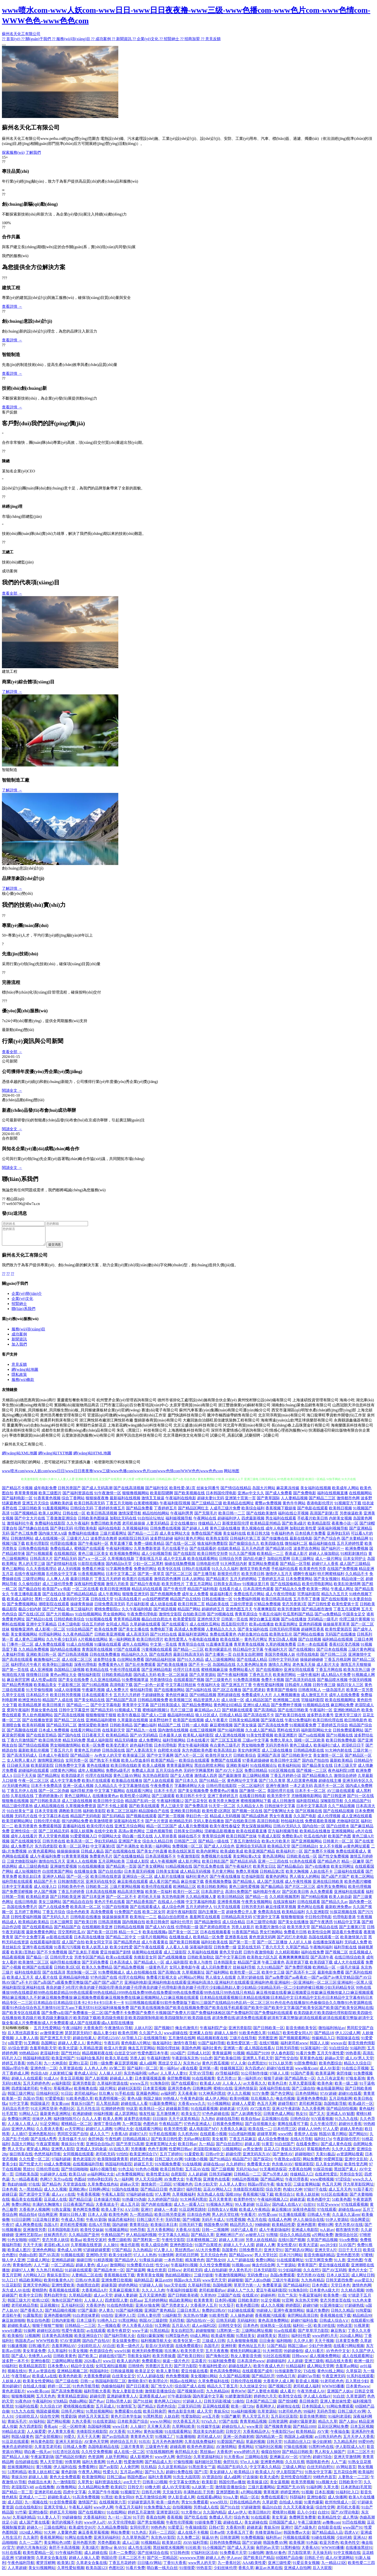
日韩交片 (233, 2435)
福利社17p (322, 2142)
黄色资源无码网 (262, 1941)
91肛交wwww (328, 2208)
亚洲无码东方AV (257, 2158)
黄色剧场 (68, 2475)
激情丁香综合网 (107, 2127)
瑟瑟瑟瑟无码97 (78, 2036)
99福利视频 (103, 2117)
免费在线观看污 (274, 2501)
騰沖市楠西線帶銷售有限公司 (232, 1419)
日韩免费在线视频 (165, 1532)
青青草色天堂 (141, 2440)
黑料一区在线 (46, 1602)
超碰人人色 (215, 2561)
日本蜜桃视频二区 (201, 2243)
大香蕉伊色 (95, 2309)
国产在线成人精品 (252, 1663)
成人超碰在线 (95, 2556)
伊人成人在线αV (317, 2400)
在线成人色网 (279, 2223)
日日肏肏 (267, 2344)
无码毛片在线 (26, 1819)
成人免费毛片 (22, 1850)
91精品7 (274, 2036)
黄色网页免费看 (86, 2213)
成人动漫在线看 (163, 1608)
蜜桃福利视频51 (155, 1713)
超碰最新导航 (177, 2112)
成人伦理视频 (328, 1819)
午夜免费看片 (161, 1789)
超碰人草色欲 (351, 2132)
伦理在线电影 (307, 1658)
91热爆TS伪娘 (134, 2203)
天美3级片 (90, 2551)
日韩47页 (216, 2531)
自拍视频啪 (182, 2511)
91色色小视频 (146, 2173)
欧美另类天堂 (298, 1930)
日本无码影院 (264, 2274)
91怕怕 (122, 2158)
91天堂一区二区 (222, 1809)
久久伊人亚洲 (343, 2152)
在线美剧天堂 (113, 1734)
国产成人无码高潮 (97, 1491)
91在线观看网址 (289, 2263)
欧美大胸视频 (297, 1875)
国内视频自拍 (133, 1925)
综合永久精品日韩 (157, 1845)
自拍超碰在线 (26, 2465)
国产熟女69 (215, 2263)
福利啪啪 (284, 2344)
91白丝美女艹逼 (20, 1814)
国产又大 (317, 2117)
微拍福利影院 (89, 1678)
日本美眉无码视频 (139, 1875)
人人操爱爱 (36, 2435)
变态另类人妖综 (55, 2243)
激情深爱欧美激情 (93, 1729)
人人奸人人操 (300, 1946)
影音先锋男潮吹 (313, 2420)
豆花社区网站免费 (333, 2430)
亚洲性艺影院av (28, 2238)
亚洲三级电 (314, 2364)
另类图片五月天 (158, 2369)
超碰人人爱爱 (243, 2107)
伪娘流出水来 (39, 2485)
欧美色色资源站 (200, 2450)
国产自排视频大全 (260, 2127)
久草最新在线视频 (132, 1724)
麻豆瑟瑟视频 (126, 2067)
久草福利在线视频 (203, 1956)
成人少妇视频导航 (156, 1557)
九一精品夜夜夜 (24, 2183)
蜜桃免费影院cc (107, 1613)
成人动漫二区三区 (77, 1663)
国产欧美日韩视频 (184, 1946)
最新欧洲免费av (338, 1910)
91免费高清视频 (246, 1683)
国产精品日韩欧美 (297, 2455)
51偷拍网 (256, 2556)
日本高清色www (251, 2364)
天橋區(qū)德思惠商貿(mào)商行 (29, 1404)
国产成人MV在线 (160, 1930)
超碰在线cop (213, 2168)
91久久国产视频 (242, 1557)
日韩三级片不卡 (150, 2223)
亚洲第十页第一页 (240, 1502)
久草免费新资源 (147, 1552)
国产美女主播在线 (133, 1633)
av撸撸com (331, 2526)
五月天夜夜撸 (216, 2354)
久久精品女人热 (250, 1809)
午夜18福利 (72, 2031)
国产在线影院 (184, 1557)
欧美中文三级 (273, 1976)
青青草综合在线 (191, 1648)
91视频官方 (130, 2496)
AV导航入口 (131, 2041)
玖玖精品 (148, 2470)
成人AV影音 (330, 2072)
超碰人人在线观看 (26, 2082)
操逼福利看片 (221, 1597)
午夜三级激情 (309, 2526)
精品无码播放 (126, 1744)
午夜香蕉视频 (88, 2198)
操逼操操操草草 (115, 1920)
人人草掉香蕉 (165, 1840)
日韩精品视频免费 (153, 1703)
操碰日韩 (84, 2263)
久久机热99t (188, 2137)
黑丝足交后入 (169, 2067)
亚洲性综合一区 (24, 1835)
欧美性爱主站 (157, 2178)
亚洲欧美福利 (237, 1769)
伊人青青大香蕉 (61, 2435)
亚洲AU (359, 2541)
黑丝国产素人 (345, 2173)
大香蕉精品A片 (94, 2294)
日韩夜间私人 (309, 1693)
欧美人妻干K (112, 2213)
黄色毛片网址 (255, 1643)
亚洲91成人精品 (256, 1708)
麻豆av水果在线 (268, 2571)
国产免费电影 (304, 1497)
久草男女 (85, 2485)
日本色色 (250, 2329)
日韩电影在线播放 (85, 1920)
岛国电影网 (222, 2289)
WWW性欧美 (47, 2344)
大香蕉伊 (224, 2455)
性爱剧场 (68, 2420)
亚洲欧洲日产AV (230, 2238)
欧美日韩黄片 (53, 1708)
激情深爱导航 (129, 1517)
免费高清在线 (269, 1915)
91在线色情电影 (120, 2309)
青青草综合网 (213, 1840)
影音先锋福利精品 (319, 2258)
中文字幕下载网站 (109, 1794)
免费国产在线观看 (226, 1764)
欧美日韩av (187, 2147)
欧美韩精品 (305, 2435)
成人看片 (287, 2395)
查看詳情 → (12, 306)
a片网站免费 (322, 2238)
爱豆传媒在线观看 (334, 2269)
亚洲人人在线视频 (81, 1865)
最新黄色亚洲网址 (55, 2117)
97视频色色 (183, 2188)
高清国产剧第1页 (324, 1517)
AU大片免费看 (207, 2253)
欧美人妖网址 (50, 1517)
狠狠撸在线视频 (15, 1804)
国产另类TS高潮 (130, 2147)
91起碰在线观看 (78, 2274)
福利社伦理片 (181, 1925)
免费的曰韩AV (214, 2314)
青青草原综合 (246, 1618)
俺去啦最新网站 (329, 2092)
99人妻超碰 (244, 2208)
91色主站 (126, 2173)
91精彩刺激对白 (353, 1557)
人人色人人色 (95, 2072)
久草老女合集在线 (51, 2561)
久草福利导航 (199, 2289)
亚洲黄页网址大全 (160, 2147)
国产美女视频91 (327, 1582)
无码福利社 (246, 2324)
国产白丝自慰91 (229, 2147)
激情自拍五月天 (51, 1865)
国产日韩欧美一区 (268, 2031)
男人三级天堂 (172, 1809)
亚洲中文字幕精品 (41, 1628)
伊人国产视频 (45, 1895)
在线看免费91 (307, 2147)
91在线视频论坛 (263, 1769)
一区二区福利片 (251, 1789)
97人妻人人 (163, 2253)
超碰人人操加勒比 (324, 1557)
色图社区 (67, 2112)
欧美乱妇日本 (29, 1880)
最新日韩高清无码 (188, 1658)
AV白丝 (108, 2349)
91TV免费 (260, 2097)
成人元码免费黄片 (216, 1971)
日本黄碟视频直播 (150, 2082)
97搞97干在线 (315, 2193)
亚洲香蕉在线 (236, 1941)
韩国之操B (152, 2102)
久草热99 (208, 2299)
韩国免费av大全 (296, 2536)
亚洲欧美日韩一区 (41, 1658)
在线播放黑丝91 (359, 2551)
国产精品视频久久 (317, 1779)
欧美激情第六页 (353, 1941)
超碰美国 (109, 2289)
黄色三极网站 (13, 1572)
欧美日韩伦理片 (150, 1643)
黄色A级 (134, 2102)
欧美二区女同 (153, 1915)
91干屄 (138, 2521)
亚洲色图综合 (181, 2248)
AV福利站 (36, 2425)
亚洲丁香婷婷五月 (222, 1799)
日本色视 (9, 2193)
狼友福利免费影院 (212, 1547)
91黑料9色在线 (320, 2450)
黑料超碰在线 (228, 1698)
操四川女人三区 (350, 1688)
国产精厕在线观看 (237, 1713)
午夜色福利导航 (20, 2566)
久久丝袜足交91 (252, 2390)
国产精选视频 (164, 1613)
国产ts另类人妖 (275, 2178)
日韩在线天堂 (101, 1602)
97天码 (242, 2112)
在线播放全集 (85, 1875)
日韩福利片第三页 (245, 1542)
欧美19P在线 (324, 2329)
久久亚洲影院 (317, 1915)
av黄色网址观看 (356, 1850)
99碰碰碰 (262, 2228)
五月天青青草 (220, 2203)
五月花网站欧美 (111, 1865)
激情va (106, 2551)
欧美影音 (209, 2485)
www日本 (120, 2430)
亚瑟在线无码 (249, 1951)
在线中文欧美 (105, 1835)
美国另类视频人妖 (279, 1658)
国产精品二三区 (322, 1502)
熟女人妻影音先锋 (246, 2359)
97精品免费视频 (267, 1608)
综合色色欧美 (77, 1915)
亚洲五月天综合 (35, 1507)
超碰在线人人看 (134, 2107)
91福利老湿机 (339, 2420)
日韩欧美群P (248, 2304)
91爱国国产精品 (230, 2445)
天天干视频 (324, 2344)
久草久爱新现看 (302, 2087)
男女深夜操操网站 (256, 1830)
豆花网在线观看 (215, 2410)
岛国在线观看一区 (323, 1941)
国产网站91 (358, 2137)
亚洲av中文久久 (251, 1497)
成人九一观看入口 (189, 2208)
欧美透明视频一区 (110, 2102)
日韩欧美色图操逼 (93, 1522)
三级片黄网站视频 (125, 1890)
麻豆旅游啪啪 (13, 2324)
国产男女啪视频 (150, 2526)
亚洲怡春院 (40, 2364)
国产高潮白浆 (169, 1976)
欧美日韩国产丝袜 (241, 1840)
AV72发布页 (260, 2112)
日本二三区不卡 (360, 2455)
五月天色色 (45, 2400)
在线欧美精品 (228, 1552)
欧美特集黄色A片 (59, 2284)
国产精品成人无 (158, 2465)
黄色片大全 (357, 2274)
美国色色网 (191, 2052)
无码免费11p (257, 2279)
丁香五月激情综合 (245, 1845)
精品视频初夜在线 (212, 2041)
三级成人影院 (137, 1865)
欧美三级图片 (50, 1497)
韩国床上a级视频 (298, 2440)
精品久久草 (327, 2425)
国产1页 (201, 2475)
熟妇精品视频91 (178, 2279)
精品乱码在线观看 (147, 1592)
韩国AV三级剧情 (153, 2324)
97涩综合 (343, 2183)
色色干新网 (157, 2152)
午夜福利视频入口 (272, 2203)
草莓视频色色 (318, 2152)
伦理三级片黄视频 (354, 1623)
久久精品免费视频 (33, 1653)
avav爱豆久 (363, 2284)
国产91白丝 (229, 2511)
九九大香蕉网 (313, 2112)
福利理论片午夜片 (26, 1668)
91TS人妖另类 (281, 2067)
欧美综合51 (284, 2198)
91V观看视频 (322, 2122)
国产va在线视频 (311, 1739)
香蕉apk (50, 2430)
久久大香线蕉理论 (41, 1572)
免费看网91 (87, 2470)
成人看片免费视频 (193, 1830)
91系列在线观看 (360, 2380)
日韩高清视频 (109, 1925)
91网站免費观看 (340, 2410)
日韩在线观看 (308, 1905)
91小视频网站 (218, 2107)
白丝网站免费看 (130, 1663)
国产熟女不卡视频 (104, 1764)
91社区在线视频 (276, 2359)
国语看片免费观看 (347, 1936)
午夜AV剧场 (96, 2223)
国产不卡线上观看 (112, 1809)
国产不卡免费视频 (52, 1956)
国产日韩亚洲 (334, 1799)
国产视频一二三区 (311, 1774)
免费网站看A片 (242, 1673)
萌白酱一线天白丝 (162, 2571)
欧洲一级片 (363, 2364)
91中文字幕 (18, 2107)
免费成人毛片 (220, 2521)
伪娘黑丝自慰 (88, 2289)
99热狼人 (170, 2102)
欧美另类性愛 (175, 2132)
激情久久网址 (279, 1668)
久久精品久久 (106, 1789)
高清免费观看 (101, 1915)
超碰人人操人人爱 (84, 2561)
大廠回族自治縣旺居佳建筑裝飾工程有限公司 (221, 1424)
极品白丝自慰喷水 (173, 1920)
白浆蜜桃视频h (146, 1507)
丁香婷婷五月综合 (332, 1729)
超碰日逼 (9, 2198)
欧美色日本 (277, 2087)
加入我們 (19, 1348)
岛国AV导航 (33, 2102)
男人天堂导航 (51, 2465)
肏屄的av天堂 (267, 2551)
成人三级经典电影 (33, 1870)
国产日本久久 (186, 1784)
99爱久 (69, 2440)
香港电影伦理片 (320, 1507)
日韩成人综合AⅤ (334, 2324)
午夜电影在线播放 (203, 1643)
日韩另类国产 (69, 1491)
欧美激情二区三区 (33, 1966)
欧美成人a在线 (44, 2380)
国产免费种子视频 (286, 1708)
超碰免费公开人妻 (241, 1915)
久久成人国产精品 (260, 1734)
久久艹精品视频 (341, 1809)
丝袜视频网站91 (20, 2470)
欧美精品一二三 (270, 1557)
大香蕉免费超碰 (96, 2380)
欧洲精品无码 (180, 1824)
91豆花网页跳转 (192, 2213)
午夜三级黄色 (273, 1966)
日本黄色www (358, 2390)
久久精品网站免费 (93, 2491)
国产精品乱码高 (243, 1865)
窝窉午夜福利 (18, 1713)
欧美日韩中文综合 (108, 1804)
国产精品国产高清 (121, 1703)
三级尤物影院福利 (22, 1865)
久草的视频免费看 (280, 1648)
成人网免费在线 (28, 2228)
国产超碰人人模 (195, 1532)
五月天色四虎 (252, 1552)
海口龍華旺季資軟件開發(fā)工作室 (336, 1419)
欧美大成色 (269, 2480)
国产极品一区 (37, 1961)
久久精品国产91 (357, 1804)
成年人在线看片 (24, 1840)
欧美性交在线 (290, 2400)
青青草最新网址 (179, 1769)
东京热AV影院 (163, 2541)
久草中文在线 (13, 1698)
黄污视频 (43, 2470)
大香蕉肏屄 (92, 2031)
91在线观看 (260, 2521)
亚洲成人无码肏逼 (91, 2152)
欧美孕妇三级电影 (57, 1668)
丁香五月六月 (61, 1754)
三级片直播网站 (261, 2491)
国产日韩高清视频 (73, 1658)
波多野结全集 (104, 1663)
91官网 (287, 2304)
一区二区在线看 (85, 1592)
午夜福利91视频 (184, 2269)
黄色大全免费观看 (65, 2480)
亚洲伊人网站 (22, 2132)
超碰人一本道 (165, 2213)
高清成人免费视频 (189, 1633)
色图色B (150, 2127)
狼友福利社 (162, 2047)
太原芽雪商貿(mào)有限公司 (193, 1409)
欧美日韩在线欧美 (126, 1769)
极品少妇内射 (29, 1613)
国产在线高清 (53, 1976)
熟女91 (301, 2117)
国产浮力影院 (185, 2369)
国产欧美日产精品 (258, 2561)
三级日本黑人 (188, 2314)
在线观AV (250, 2299)
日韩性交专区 (229, 2329)
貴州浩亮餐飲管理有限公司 (63, 1419)
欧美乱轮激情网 (347, 1587)
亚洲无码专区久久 (357, 1784)
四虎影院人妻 (116, 2304)
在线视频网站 (360, 1497)
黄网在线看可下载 (292, 2127)
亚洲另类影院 (239, 2031)
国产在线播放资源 (37, 1724)
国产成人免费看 (278, 1497)
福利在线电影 (109, 1532)
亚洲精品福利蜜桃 (101, 1724)
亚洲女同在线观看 (299, 1673)
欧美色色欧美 (70, 2380)
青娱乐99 (19, 2480)
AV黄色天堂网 (96, 2445)
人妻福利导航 (13, 1658)
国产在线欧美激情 (261, 1517)
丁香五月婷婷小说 (285, 1779)
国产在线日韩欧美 (293, 1713)
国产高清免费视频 (66, 2395)
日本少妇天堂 (205, 2188)
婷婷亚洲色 (290, 2496)
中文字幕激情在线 (134, 1789)
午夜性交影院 (173, 2243)
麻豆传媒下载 (192, 1885)
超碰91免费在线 (179, 2475)
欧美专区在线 (169, 1572)
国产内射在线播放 (156, 2208)
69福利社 (9, 2369)
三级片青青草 (132, 2450)
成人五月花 (129, 2208)
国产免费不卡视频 (319, 1855)
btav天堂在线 (175, 2289)
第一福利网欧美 (122, 1643)
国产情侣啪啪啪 (74, 2173)
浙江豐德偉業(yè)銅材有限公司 (244, 1409)
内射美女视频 (340, 1522)
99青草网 (72, 2465)
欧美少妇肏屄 (120, 2258)
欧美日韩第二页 (191, 1608)
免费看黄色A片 (111, 1668)
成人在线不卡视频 (192, 2536)
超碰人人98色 (309, 2132)
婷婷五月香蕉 (13, 2067)
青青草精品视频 (126, 1623)
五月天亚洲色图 (152, 2299)
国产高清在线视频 (69, 1719)
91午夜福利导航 (68, 2556)
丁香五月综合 (53, 1915)
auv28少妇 (328, 2248)
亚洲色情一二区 (43, 2072)
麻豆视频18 (281, 2213)
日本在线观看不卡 (97, 1698)
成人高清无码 (137, 1638)
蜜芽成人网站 (38, 2152)
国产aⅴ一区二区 (92, 1562)
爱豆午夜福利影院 (271, 2294)
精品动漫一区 (352, 1582)
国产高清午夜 (321, 1961)
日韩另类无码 (252, 1910)
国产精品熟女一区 (299, 2082)
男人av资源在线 (41, 2374)
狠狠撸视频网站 (135, 1497)
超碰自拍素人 (84, 2041)
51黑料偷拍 (290, 2551)
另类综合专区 (351, 2178)
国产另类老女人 (174, 2309)
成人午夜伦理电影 (280, 1597)
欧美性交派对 (94, 2243)
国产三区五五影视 (226, 1744)
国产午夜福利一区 (93, 1547)
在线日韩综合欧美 (349, 1961)
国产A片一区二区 (189, 1759)
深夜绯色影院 (303, 2213)
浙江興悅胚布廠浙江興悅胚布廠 (106, 1424)
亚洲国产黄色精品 (159, 2314)
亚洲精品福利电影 (74, 1981)
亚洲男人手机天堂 (257, 2062)
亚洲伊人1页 (125, 2319)
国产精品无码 (101, 1713)
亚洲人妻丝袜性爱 (335, 2405)
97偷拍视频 (183, 2465)
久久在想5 (311, 2274)
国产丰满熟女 (127, 1850)
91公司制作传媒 (254, 2077)
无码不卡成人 (213, 2223)
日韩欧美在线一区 (301, 1860)
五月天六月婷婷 (126, 1698)
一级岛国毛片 (333, 1693)
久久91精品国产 (270, 1971)
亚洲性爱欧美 (63, 2289)
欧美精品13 (243, 2475)
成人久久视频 (55, 2193)
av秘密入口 (254, 2238)
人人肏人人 (231, 2087)
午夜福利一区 (321, 1713)
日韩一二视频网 (215, 2233)
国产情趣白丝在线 (33, 1532)
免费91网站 (21, 2208)
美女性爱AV (287, 2248)
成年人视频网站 (91, 1774)
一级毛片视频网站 (152, 1941)
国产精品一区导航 (295, 1567)
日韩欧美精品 (121, 1729)
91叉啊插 (31, 2047)
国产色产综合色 (327, 1542)
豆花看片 (199, 2364)
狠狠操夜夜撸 (97, 1502)
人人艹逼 (41, 2269)
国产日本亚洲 (93, 1900)
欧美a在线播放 (261, 1628)
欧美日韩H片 (259, 2516)
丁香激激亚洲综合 (61, 1522)
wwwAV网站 (160, 2425)
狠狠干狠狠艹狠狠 (47, 2329)
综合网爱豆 (360, 2223)
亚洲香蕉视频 (228, 1905)
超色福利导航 (141, 1749)
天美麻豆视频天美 (124, 2294)
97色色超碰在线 (215, 2117)
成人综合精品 (233, 1925)
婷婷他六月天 (265, 2400)
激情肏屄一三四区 (156, 2188)
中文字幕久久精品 (173, 2238)
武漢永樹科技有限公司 (21, 1434)
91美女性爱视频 (259, 1739)
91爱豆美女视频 (306, 2566)
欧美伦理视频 (359, 1890)
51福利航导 (171, 2319)
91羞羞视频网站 (55, 1512)
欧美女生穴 (191, 2117)
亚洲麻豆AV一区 (284, 2460)
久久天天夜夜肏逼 (298, 2511)
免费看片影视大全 (161, 1981)
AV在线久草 (118, 2152)
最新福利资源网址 (193, 1638)
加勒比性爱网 (278, 1562)
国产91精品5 (220, 2163)
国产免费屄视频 (298, 1971)
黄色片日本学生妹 (126, 2420)
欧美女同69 (124, 2501)
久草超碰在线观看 (145, 1628)
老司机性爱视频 (73, 2228)
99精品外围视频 (245, 2183)
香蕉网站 (245, 2450)
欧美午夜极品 (128, 1719)
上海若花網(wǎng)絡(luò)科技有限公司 (139, 1429)
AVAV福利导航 (195, 2546)
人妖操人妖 (11, 2385)
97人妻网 (162, 2198)
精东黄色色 (194, 2263)
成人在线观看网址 (357, 2359)
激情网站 (117, 2269)
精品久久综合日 (357, 2067)
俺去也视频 (285, 2102)
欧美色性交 (350, 2546)
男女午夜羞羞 (280, 1819)
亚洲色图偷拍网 (57, 2319)
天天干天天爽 (88, 2440)
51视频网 (32, 2339)
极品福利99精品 (180, 1719)
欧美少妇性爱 (121, 1951)
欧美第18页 (171, 2546)
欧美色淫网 (127, 2036)
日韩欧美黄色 (64, 2359)
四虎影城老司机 (24, 2092)
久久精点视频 (352, 2294)
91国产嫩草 (230, 2420)
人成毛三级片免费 (225, 1512)
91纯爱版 (363, 2314)
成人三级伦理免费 (57, 1587)
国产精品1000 (304, 2430)
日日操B (159, 2122)
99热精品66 (28, 2057)
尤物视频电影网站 (306, 1799)
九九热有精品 (312, 2284)
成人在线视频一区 (50, 1542)
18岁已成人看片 (243, 2233)
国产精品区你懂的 (70, 2460)
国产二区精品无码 (53, 1835)
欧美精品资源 (37, 1900)
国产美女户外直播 (152, 1855)
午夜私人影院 (113, 2198)
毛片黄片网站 (223, 1875)
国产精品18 (323, 2036)
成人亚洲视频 (41, 1673)
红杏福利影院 (252, 1880)
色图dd (80, 2183)
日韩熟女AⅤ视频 (222, 2213)
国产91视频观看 (39, 1557)
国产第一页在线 (15, 1673)
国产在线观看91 (184, 2087)
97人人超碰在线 (150, 2380)
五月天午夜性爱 (330, 2057)
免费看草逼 (272, 2289)
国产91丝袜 (142, 2405)
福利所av (273, 2541)
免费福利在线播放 (83, 1537)
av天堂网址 (74, 2132)
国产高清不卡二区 (301, 1976)
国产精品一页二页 (17, 2496)
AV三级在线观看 (341, 1794)
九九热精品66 (217, 2395)
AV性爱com (267, 2218)
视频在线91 (17, 2374)
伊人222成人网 (347, 2036)
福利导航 (193, 2193)
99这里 (132, 2112)
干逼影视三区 (69, 1688)
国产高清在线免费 (273, 1729)
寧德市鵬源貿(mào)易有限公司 (35, 1439)
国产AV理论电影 (345, 2516)
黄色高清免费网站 (273, 2324)
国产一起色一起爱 (149, 1688)
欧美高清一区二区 (85, 1910)
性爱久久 (110, 2475)
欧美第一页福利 (158, 1895)
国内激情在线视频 (173, 1734)
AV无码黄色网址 (16, 1789)
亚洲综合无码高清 (251, 1850)
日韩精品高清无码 (236, 1920)
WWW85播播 (333, 2390)
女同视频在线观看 (78, 2158)
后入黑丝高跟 (107, 2107)
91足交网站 (49, 2127)
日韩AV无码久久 (287, 1830)
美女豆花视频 (71, 2082)
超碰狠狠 (235, 2284)
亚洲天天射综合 (68, 2445)
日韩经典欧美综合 (69, 1623)
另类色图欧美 (108, 2546)
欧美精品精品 (117, 1739)
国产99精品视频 (314, 1900)
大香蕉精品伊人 (256, 2435)
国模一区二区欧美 (309, 1744)
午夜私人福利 (80, 2511)
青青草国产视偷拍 (281, 1693)
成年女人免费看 (195, 1597)
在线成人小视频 (171, 1905)
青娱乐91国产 (82, 2107)
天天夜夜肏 (187, 2097)
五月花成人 (105, 2410)
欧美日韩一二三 (231, 1517)
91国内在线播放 (125, 2193)
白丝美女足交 (123, 2380)
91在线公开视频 (355, 2072)
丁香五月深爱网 (346, 1613)
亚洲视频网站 (342, 1835)
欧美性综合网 (319, 1936)
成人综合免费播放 (273, 2142)
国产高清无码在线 (300, 1683)
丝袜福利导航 (244, 1971)
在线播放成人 (180, 1941)
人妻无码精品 (157, 1527)
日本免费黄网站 (299, 1582)
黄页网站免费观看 (263, 1567)
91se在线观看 (285, 2334)
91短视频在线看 (99, 1623)
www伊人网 (165, 2460)
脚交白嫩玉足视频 (264, 1623)
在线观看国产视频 (189, 1683)
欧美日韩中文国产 (285, 1764)
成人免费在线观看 (50, 1648)
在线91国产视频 (291, 2243)
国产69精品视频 (202, 1698)
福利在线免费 (312, 1956)
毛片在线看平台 (175, 1552)
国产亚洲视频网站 (306, 1845)
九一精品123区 (333, 2566)
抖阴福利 (297, 2501)
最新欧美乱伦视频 (33, 1754)
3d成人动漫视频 (67, 1693)
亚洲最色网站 (147, 2097)
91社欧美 (193, 2551)
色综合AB (39, 2077)
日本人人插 (97, 2218)
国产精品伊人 (126, 2263)
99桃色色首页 (324, 2480)
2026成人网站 (351, 2339)
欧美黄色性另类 (312, 1572)
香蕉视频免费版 (218, 1885)
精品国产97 (241, 2163)
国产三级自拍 (303, 2092)
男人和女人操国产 (329, 2455)
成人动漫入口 (45, 1890)
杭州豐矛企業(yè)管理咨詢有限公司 (126, 1404)
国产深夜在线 (272, 1724)
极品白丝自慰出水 (156, 1623)
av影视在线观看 (59, 1941)
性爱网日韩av (180, 2152)
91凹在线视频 (353, 2526)
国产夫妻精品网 (354, 1542)
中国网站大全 (109, 1840)
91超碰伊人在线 (53, 2178)
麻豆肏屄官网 (18, 1683)
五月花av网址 (131, 2475)
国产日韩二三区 (333, 1658)
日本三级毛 (86, 2324)
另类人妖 (137, 2062)
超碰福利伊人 (228, 1522)
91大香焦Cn (191, 2516)
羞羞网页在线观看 (204, 1920)
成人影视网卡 (141, 2460)
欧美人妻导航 (167, 2374)
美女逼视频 (279, 2485)
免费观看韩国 (50, 1830)
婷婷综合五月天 (123, 2445)
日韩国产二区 (185, 1845)
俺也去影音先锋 (181, 2415)
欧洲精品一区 (324, 1971)
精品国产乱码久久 (232, 2470)
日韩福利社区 (47, 2097)
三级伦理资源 (241, 1608)
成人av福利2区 (204, 2329)
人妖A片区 (143, 2031)
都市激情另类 (347, 2233)
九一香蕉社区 (229, 2566)
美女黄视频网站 (24, 1638)
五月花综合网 (345, 2475)
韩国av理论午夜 (15, 2072)
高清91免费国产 (238, 1895)
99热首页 (204, 2571)
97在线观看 (326, 2213)
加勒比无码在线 (123, 1522)
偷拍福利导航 (141, 1693)
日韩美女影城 (167, 1875)
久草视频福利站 (135, 1532)
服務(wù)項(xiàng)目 (28, 1333)
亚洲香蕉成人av (152, 2400)
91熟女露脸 (61, 2213)
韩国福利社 (99, 2374)
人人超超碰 (197, 2178)
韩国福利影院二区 (110, 2385)
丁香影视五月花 (148, 1562)
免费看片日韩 (295, 1936)
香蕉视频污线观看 (270, 2319)
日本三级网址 (302, 1562)
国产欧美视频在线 (189, 1497)
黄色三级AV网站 (127, 1779)
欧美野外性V (245, 2203)
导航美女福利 (139, 2359)
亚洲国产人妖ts (340, 2395)
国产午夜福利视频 (232, 1678)
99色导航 (137, 2233)
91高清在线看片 (127, 1602)
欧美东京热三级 (356, 1673)
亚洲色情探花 (245, 2092)
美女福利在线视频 (315, 1491)
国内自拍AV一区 (200, 2324)
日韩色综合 (299, 2122)
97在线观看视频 (354, 2208)
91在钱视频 (191, 2168)
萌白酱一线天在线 (137, 1840)
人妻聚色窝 (66, 2536)
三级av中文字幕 (255, 1744)
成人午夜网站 (109, 1597)
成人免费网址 (150, 1744)
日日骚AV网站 (149, 2566)
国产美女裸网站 (151, 1870)
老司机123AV (108, 2041)
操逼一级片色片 (176, 2364)
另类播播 (138, 2152)
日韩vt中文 (214, 2158)
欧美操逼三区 (134, 1759)
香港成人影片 (296, 1557)
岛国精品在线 (224, 1668)
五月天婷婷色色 (36, 2087)
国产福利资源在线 (78, 1497)
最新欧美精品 (341, 1764)
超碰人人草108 (231, 2243)
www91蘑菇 (12, 2334)
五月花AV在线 (197, 2173)
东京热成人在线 (210, 2198)
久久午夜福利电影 (137, 1613)
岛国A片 (51, 2228)
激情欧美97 (137, 2385)
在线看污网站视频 (348, 2349)
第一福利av (168, 2072)
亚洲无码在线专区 (101, 1885)
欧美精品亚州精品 (265, 1527)
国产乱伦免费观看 (140, 1668)
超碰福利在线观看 (33, 1774)
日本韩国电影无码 (63, 2233)
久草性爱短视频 (70, 2571)
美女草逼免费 (34, 2354)
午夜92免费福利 (298, 1724)
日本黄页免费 (346, 2344)
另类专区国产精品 (89, 1961)
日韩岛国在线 (113, 1754)
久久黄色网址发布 (252, 1668)
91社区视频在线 (281, 1774)
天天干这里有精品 (183, 2122)
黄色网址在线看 (310, 1910)
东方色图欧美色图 (197, 1754)
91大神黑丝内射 (233, 1567)
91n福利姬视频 (243, 2415)
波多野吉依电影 (137, 2122)
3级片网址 (107, 2092)
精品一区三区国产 (161, 1830)
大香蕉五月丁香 (239, 2536)
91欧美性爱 (218, 2319)
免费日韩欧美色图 (105, 1527)
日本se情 (217, 2536)
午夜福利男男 (181, 1517)
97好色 (305, 2460)
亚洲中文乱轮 (356, 2163)
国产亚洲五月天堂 (55, 2041)
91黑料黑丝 (152, 2420)
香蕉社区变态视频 (344, 1648)
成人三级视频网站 (220, 1663)
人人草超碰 (17, 2571)
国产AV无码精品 (144, 1739)
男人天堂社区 (265, 2258)
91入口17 (9, 2284)
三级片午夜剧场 (285, 2284)
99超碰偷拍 (293, 2354)
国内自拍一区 (313, 1830)
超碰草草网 (266, 2137)
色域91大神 (292, 2193)
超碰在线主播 (329, 1784)
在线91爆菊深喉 (150, 2339)
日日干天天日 (349, 2253)
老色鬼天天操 (303, 1668)
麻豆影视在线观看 (132, 1885)
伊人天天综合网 (148, 2183)
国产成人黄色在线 (336, 2147)
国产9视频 (191, 2223)
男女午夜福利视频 (193, 1749)
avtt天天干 (132, 2485)
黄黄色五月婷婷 (87, 1754)
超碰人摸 (252, 2147)
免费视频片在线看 (216, 1860)
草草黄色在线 (311, 2062)
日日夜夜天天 (93, 1739)
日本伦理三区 (284, 2132)
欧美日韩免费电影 (341, 1744)
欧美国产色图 (339, 1840)
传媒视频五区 (231, 2072)
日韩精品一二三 (247, 2178)
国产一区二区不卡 (121, 1900)
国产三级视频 (222, 2173)
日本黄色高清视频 (57, 2339)
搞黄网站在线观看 (147, 1956)
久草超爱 (269, 2506)
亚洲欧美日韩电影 (185, 1814)
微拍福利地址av (331, 2031)
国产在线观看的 (202, 1552)
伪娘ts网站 (78, 2405)
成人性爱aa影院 (44, 1683)
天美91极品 (325, 2158)
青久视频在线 (252, 1532)
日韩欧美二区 (97, 1890)
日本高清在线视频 (101, 1895)
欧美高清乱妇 (225, 1754)
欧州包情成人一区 (340, 2506)
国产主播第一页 (218, 1658)
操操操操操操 (68, 1855)
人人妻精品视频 (294, 1502)
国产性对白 (70, 2057)
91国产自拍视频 (115, 1910)
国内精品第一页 (269, 2440)
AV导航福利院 (227, 2077)
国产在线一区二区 (180, 1547)
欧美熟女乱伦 (280, 1638)
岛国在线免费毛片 (22, 1910)
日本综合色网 (198, 2218)
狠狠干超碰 (273, 2082)
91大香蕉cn (233, 2460)
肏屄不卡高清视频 (64, 2551)
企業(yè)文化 (22, 1302)
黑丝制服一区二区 (81, 1976)
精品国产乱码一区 (140, 1804)
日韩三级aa (116, 2480)
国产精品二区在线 (69, 1724)
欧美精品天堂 (278, 1850)
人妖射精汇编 (60, 2077)
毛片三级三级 (181, 1713)
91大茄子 (226, 2309)
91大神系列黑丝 (212, 2097)
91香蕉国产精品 (245, 1936)
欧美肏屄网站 (284, 1678)
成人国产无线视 (270, 1885)
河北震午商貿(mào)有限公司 (246, 1429)
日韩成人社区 (198, 2057)
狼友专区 (284, 2188)
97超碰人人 (192, 2405)
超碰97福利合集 (304, 2324)
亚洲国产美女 (129, 1845)
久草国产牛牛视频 (103, 2496)
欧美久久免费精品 (97, 1971)
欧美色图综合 (330, 2067)
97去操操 (250, 2480)
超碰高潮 (177, 2450)
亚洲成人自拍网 (297, 2571)
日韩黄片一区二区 (338, 1845)
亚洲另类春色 (179, 2092)
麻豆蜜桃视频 (221, 1729)
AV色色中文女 (338, 2354)
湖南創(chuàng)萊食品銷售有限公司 (301, 1409)
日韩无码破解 (220, 2178)
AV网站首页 (346, 2470)
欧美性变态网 (355, 2168)
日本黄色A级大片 (324, 2294)
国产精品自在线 (324, 1930)
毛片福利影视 (137, 1608)
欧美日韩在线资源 (105, 1880)
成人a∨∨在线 (63, 2198)
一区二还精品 (62, 2269)
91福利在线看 (26, 2410)
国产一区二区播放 (272, 1946)
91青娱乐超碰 (150, 2263)
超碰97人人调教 (99, 2132)
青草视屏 (271, 2496)
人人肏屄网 (129, 2470)
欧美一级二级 (346, 2087)
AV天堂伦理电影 (121, 2526)
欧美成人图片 (19, 2253)
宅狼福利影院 (312, 1703)
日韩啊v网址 (99, 2193)
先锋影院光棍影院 (248, 2193)
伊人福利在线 (64, 2470)
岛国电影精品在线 (103, 2450)
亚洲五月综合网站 (129, 1830)
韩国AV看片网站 (333, 2137)
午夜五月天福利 (128, 2511)
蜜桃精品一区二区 (76, 2127)
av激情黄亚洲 (51, 2036)
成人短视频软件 (27, 1875)
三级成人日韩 (213, 2344)
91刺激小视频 (195, 2163)
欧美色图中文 (318, 2203)
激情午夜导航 (184, 2047)
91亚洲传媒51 (331, 2309)
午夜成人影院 (269, 1840)
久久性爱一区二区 (34, 2163)
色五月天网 (266, 2107)
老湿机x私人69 (56, 2248)
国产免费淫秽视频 (17, 1895)
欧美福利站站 (289, 1769)
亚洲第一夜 (233, 2052)
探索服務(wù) (13, 152)
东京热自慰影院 (155, 1779)
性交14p (162, 2269)
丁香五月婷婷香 (71, 1895)
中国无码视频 (360, 1683)
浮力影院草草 (299, 2556)
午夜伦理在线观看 (125, 1673)
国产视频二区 (336, 1956)
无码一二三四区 (162, 2536)
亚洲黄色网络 (271, 2465)
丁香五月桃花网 (337, 1663)
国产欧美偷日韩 (227, 2062)
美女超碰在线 (255, 2526)
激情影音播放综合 (160, 2395)
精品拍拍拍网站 (155, 1517)
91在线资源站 (104, 2425)
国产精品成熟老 (254, 1819)
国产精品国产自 (67, 1930)
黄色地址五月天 (251, 2349)
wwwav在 (338, 2047)
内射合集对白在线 (253, 1638)
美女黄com (60, 2107)
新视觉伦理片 (228, 1577)
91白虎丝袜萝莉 (86, 2319)
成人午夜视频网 (163, 1865)
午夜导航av (20, 2380)
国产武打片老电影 (292, 1941)
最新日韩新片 (81, 1582)
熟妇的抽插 (17, 2188)
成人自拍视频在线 (141, 1976)
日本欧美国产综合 (132, 2425)
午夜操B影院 (196, 2531)
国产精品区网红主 (193, 1512)
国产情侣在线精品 (235, 1491)
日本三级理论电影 (261, 1925)
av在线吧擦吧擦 (155, 1602)
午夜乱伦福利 (270, 1618)
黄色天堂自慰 (230, 1956)
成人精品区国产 (258, 1703)
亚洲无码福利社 (107, 2541)
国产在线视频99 (269, 1673)
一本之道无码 (301, 1789)
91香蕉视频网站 (91, 1577)
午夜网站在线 (204, 1522)
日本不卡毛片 (165, 1794)
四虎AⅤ (351, 2536)
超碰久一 (34, 2531)
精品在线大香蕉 (338, 2364)
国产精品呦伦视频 (60, 2314)
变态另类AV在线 (349, 2228)
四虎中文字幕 (74, 2496)
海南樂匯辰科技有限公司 (352, 1429)
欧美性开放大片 (218, 1759)
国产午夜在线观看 (149, 1951)
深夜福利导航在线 (274, 2092)
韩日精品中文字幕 (248, 1653)
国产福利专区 (156, 1491)
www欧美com (38, 2395)
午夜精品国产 (170, 2127)
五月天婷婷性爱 (350, 1547)
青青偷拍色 (22, 2269)
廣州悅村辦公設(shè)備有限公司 (264, 1404)
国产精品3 (146, 2410)
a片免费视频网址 (130, 2178)
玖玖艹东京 (287, 2299)
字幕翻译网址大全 (189, 1789)
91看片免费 (305, 2057)
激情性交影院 (170, 1618)
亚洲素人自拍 (200, 2036)
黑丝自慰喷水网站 (209, 1769)
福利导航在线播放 (65, 1966)
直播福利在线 (74, 1830)
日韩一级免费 (101, 2067)
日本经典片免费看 (310, 1537)
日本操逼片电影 (107, 2203)
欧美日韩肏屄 (157, 1925)
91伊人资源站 (337, 2223)
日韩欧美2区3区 (67, 1971)
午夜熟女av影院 (287, 2163)
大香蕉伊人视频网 (34, 2213)
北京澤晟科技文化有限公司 (186, 1439)
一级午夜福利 (308, 1678)
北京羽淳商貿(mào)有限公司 (282, 1419)
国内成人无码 (145, 1678)
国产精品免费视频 (128, 1971)
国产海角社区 (217, 2359)
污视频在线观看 (296, 2541)
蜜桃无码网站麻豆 (245, 2354)
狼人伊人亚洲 (13, 2263)
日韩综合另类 (230, 1562)
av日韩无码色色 (327, 2440)
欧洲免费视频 (356, 1552)
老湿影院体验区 (206, 2152)
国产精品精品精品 (81, 1597)
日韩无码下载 (190, 2228)
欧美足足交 (144, 2374)
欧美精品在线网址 (238, 1507)
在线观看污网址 (139, 1794)
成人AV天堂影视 (176, 2491)
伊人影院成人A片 (350, 2450)
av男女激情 (252, 2152)
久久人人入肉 (153, 2294)
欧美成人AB (210, 2087)
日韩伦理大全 (61, 1961)
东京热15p (191, 2067)
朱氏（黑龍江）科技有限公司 (142, 1434)
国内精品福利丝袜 (160, 1663)
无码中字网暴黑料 (198, 1774)
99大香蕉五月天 (186, 2425)
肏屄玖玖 (231, 2465)
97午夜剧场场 (179, 2400)
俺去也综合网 (263, 2269)
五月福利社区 (72, 2309)
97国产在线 (228, 2425)
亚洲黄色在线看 (216, 2183)
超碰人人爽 (265, 2248)
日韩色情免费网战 (225, 2546)
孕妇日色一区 (197, 1819)
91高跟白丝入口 (297, 2445)
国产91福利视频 (230, 1734)
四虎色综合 (166, 2410)
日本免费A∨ (58, 2369)
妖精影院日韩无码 (133, 1542)
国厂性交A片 (162, 2390)
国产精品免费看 (139, 1512)
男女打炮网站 (271, 1936)
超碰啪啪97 (304, 2158)
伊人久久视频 (238, 2097)
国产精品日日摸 (153, 2193)
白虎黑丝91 (257, 2067)
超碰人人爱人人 (71, 2047)
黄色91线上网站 (330, 2374)
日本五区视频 (361, 2430)
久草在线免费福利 (199, 2445)
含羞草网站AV (63, 2349)
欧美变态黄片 (117, 1749)
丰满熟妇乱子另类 (198, 2496)
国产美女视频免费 (193, 1794)
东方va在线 (62, 2183)
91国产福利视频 (129, 2314)
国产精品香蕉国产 (141, 1905)
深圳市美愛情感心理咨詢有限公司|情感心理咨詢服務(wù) (259, 1434)
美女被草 (219, 2142)
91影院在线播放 (91, 1567)
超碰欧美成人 (19, 2329)
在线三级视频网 (202, 1734)
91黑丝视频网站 (99, 2415)
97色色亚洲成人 (197, 2127)
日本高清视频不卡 (160, 1860)
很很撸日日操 (37, 1678)
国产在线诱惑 (160, 1658)
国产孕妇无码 (61, 1532)
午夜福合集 (340, 2435)
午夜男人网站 (89, 2475)
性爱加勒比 (191, 2420)
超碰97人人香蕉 (325, 1567)
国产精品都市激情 (317, 1613)
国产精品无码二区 (61, 1729)
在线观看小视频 (213, 2137)
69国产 (34, 2243)
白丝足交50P (125, 2057)
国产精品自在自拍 (78, 1905)
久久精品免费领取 (112, 2531)
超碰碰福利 (276, 2364)
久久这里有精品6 (172, 2470)
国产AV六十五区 (229, 1774)
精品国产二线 (169, 1729)
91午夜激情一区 (107, 1497)
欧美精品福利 (293, 1915)
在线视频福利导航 (88, 2168)
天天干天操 (32, 2248)
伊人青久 (106, 2314)
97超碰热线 (354, 2309)
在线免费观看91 (188, 2349)
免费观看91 (151, 2364)
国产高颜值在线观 (22, 1734)
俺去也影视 (129, 2248)
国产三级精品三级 (206, 1507)
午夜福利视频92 (119, 1552)
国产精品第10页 (278, 1552)
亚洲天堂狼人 (55, 2511)
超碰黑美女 (266, 2339)
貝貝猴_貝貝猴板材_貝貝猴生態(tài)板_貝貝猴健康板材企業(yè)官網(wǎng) (77, 1414)
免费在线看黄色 (223, 1638)
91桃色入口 (107, 2324)
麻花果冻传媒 (287, 1491)
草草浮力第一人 (247, 2289)
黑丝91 (28, 2173)
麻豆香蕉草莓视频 (93, 2536)
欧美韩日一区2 (151, 2112)
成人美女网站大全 (174, 1537)
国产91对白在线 (163, 1638)
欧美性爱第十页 (345, 1608)
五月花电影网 (340, 2102)
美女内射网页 (249, 1754)
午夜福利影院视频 (175, 1507)
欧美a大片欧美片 (276, 1845)
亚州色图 (355, 2263)
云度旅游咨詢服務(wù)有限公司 (88, 1439)
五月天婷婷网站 (243, 1582)
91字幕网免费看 (119, 1572)
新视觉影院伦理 (235, 1527)
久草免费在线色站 (103, 2188)
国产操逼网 (135, 2274)
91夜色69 (23, 2405)
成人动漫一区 (232, 1703)
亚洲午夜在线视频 (37, 1951)
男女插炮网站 (114, 1618)
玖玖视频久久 (262, 2102)
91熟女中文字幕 (318, 2475)
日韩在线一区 (74, 1517)
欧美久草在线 (116, 2062)
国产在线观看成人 (145, 1910)
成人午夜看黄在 (154, 1946)
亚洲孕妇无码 (338, 1537)
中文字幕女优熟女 (184, 2485)
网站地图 (231, 1474)
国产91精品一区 (212, 1784)
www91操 (122, 2354)
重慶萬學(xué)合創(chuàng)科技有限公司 (41, 1429)
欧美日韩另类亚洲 (169, 2218)
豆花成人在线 (55, 2203)
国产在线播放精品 (128, 1860)
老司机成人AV (209, 2440)
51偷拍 (238, 2405)
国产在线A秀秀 (44, 2142)
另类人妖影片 (242, 1930)
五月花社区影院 (284, 2420)
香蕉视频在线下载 (119, 2279)
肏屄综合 (184, 2460)
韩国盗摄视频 (47, 2415)
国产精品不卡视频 (17, 1491)
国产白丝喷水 (337, 1830)
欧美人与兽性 (201, 1966)
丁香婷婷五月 (165, 1512)
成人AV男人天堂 (359, 2062)
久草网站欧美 (183, 2430)
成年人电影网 (277, 1532)
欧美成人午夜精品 (254, 2213)
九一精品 (206, 2147)
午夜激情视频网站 (230, 2279)
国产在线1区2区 (31, 1618)
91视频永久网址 (219, 2208)
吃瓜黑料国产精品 (298, 1618)
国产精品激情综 (207, 1925)
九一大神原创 (55, 2067)
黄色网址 (94, 2047)
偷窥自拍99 (270, 2455)
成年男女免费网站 (331, 1890)
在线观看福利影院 (45, 1946)
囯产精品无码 (65, 1562)
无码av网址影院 (196, 2142)
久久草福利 (57, 2354)
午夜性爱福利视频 (268, 1688)
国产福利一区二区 (142, 2072)
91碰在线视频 (322, 2541)
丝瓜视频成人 (360, 1956)
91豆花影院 (11, 2289)
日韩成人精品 (230, 1719)
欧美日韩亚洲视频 (115, 1592)
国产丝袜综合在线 (153, 2556)
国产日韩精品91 (304, 1850)
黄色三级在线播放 (225, 1532)
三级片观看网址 (113, 1537)
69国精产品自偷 (289, 2561)
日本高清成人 (121, 1966)
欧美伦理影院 (37, 1547)
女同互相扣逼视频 (110, 2369)
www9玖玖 (219, 2506)
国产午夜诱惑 (321, 1925)
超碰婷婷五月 (213, 1613)
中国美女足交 (353, 1618)
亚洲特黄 (228, 2349)
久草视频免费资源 (80, 1809)
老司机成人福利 (306, 2390)
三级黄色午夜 (156, 2450)
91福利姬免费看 (221, 2364)
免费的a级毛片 (118, 1774)
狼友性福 (147, 2117)
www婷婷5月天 (325, 2339)
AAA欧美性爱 (254, 2566)
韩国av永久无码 (187, 2284)
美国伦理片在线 (280, 1794)
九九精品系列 (345, 2445)
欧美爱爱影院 (184, 1623)
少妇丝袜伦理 (225, 2571)
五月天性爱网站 (47, 2031)
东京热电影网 (173, 1900)
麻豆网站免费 (342, 1708)
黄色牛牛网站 (294, 1507)
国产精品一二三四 (143, 1537)
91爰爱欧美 (194, 2158)
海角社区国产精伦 (66, 2304)
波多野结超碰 (161, 1542)
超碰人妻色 (85, 2269)
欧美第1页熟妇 (23, 1956)
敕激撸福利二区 (47, 1663)
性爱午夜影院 (73, 2334)
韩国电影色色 (317, 2465)
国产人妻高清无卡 (141, 1754)
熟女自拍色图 (38, 2324)
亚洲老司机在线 (47, 2496)
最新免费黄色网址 (41, 1936)
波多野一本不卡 (15, 2364)
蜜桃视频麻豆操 (214, 1673)
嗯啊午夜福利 (304, 1577)
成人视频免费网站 (324, 2359)
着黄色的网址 (277, 1880)
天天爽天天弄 (158, 2430)
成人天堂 (204, 2415)
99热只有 (34, 2067)
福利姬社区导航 (208, 2465)
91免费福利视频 (246, 1602)
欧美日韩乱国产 (215, 1865)
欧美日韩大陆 (258, 1537)
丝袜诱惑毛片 (55, 2238)
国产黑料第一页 (146, 2243)
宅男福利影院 (308, 1597)
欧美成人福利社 (20, 1602)
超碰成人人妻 (121, 2082)
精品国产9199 (257, 2057)
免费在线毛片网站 (249, 1597)
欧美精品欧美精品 (33, 1925)
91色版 (312, 2546)
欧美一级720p (242, 2410)
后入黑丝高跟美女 (22, 2036)
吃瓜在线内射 (315, 1840)
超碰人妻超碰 (125, 2299)
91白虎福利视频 (241, 2137)
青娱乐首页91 (58, 2279)
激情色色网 (361, 2289)
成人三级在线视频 (77, 1804)
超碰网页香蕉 (312, 1633)
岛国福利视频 (99, 2430)
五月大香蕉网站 (160, 2233)
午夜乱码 (111, 2047)
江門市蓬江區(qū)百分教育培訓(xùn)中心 (134, 1409)
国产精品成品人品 (327, 2536)
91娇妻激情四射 (238, 2400)
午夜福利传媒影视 (181, 2294)
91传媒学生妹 (208, 2430)
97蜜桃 (367, 2258)
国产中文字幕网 (160, 1759)
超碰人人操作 (225, 2036)
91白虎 (206, 2062)
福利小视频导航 (103, 2173)
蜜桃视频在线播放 (78, 2410)
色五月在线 (256, 2223)
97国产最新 (87, 2314)
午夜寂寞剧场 (42, 2460)
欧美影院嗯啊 (161, 1497)
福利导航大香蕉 (97, 2395)
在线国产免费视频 (342, 1572)
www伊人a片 (95, 2526)
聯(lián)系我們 (23, 1312)
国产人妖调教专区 (246, 2117)
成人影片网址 (189, 1865)
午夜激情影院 (188, 1860)
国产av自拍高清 (115, 2440)
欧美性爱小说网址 (135, 1799)
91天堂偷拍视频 (39, 1693)
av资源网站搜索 (350, 2158)
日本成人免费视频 (53, 1734)
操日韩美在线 (20, 2158)
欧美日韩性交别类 (212, 1557)
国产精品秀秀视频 (17, 1688)
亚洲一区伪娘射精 (238, 2440)
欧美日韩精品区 (230, 1900)
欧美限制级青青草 (112, 2163)
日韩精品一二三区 (80, 2329)
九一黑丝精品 (30, 2193)
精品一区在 (249, 2501)
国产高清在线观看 (17, 1663)
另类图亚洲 (267, 2041)
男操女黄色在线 (44, 1713)
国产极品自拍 (29, 1592)
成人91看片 (314, 2354)
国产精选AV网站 (299, 2253)
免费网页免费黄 (302, 2521)
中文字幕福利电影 (201, 1905)
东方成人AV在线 (16, 2294)
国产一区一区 (77, 1880)
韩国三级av (297, 2349)
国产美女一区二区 (183, 1936)
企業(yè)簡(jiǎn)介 (27, 1297)
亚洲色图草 (306, 2228)
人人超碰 (295, 2364)
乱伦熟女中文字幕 (61, 1577)
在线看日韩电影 (252, 1799)
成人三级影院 (175, 1956)
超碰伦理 (233, 2158)
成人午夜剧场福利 (274, 2233)
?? (3, 1277)
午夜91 (45, 2092)
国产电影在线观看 (312, 1512)
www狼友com (306, 2072)
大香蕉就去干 (107, 2208)
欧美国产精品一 (164, 1764)
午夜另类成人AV (311, 2395)
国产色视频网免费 (165, 1597)
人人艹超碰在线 (240, 2263)
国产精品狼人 (244, 1885)
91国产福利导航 (211, 2047)
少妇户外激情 (320, 2349)
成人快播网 (337, 2501)
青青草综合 (139, 2228)
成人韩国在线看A (259, 2052)
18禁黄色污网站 (63, 1774)
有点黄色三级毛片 (225, 1749)
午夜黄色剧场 (191, 2102)
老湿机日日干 (352, 1749)
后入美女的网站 (328, 2168)
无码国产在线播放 (340, 1638)
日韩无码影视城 (217, 2405)
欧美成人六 (265, 2475)
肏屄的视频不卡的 (66, 2526)
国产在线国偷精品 (285, 1587)
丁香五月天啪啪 (119, 1507)
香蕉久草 (246, 2571)
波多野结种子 (160, 1724)
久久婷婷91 (235, 2168)
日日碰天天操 (18, 1769)
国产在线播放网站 (169, 1693)
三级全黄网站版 (306, 2188)
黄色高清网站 (273, 1860)
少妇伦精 (344, 2541)
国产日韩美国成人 (165, 1708)
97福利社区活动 (204, 2556)
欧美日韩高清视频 (102, 1517)
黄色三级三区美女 (93, 1557)
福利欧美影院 (94, 1814)
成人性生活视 (139, 2551)
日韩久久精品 (342, 2314)
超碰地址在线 (288, 2410)
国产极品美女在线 (317, 1769)
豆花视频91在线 (274, 2122)
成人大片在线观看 (349, 1966)
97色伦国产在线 (103, 1981)
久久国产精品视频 (234, 2380)
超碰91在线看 (349, 2097)
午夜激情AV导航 (118, 2031)
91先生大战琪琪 (186, 2480)
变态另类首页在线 (335, 2304)
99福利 (309, 2415)
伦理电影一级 (187, 1930)
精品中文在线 (82, 2369)
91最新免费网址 (162, 2107)
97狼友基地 (355, 2082)
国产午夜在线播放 (225, 1880)
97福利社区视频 (268, 2450)
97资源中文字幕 (266, 1920)
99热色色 (158, 2531)
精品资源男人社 (206, 1703)
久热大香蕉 (81, 2425)
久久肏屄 (30, 2541)
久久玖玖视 (294, 2465)
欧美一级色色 (167, 2506)
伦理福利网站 (50, 1638)
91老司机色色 (332, 2385)
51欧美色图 (341, 2203)
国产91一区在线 (360, 1799)
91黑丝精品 (159, 2334)
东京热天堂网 (306, 2304)
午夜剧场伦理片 (346, 2142)
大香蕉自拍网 (299, 2173)
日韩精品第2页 (272, 1875)
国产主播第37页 (352, 1930)
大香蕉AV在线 (188, 2233)
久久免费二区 (188, 2541)
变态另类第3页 (294, 1608)
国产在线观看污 (175, 1628)
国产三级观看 (163, 1799)
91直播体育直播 (219, 1648)
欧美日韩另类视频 (65, 1698)
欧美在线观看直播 (251, 1835)
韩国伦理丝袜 (168, 2052)
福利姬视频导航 (178, 1522)
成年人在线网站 (135, 1648)
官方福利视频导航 (283, 1835)
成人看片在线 (46, 1981)
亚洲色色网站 (43, 2253)
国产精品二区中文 (121, 1941)
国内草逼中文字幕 (208, 2400)
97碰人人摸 (279, 2077)
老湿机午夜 (11, 2319)
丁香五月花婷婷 (122, 2566)
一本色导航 (173, 2263)
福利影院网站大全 (316, 1734)
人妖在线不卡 (321, 1875)
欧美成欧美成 (231, 1855)
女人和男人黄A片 (22, 1764)
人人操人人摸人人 (22, 2127)
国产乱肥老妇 (253, 1693)
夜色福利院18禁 (341, 1774)
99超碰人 (264, 2314)
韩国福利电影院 (36, 2062)
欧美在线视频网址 (340, 1703)
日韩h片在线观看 (196, 1572)
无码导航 (173, 2223)
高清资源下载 (297, 1966)
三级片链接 (203, 2279)
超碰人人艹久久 (240, 2294)
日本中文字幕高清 (311, 1809)
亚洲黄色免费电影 (311, 2102)
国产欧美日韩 (85, 1925)
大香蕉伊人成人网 (278, 2385)
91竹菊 (21, 2516)
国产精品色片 (328, 1865)
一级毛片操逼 (348, 1971)
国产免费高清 (196, 1809)
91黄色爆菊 (313, 2506)
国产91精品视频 (95, 1688)
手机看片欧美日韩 (312, 1522)
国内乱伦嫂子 (254, 1562)
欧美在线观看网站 (202, 1562)
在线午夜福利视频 (29, 1577)
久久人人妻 (91, 2122)
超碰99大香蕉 (350, 2127)
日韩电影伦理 (207, 1567)
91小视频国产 (214, 2551)
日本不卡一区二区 (310, 1794)
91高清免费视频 (86, 2501)
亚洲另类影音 (83, 2087)
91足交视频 (270, 2304)
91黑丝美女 (245, 2339)
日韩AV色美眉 (87, 2284)
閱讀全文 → (12, 1090)
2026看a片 (92, 2364)
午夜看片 (248, 2218)
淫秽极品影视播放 (219, 1835)
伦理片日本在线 (186, 1673)
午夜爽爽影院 (264, 1613)
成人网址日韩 (362, 2279)
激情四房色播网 (167, 1582)
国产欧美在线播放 (172, 1668)
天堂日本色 (340, 2289)
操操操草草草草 (336, 1628)
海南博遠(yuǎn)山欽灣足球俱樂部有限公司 (297, 1424)
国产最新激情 (229, 1779)
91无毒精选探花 (273, 2173)
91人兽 (340, 2263)
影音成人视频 (307, 2385)
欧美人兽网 (112, 2122)
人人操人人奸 (110, 2077)
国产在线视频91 (302, 1653)
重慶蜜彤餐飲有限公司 (76, 1404)
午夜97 (7, 2228)
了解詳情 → (12, 692)
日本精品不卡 (37, 1698)
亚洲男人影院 (62, 2152)
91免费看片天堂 (233, 2556)
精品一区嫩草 (352, 1865)
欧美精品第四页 (32, 2369)
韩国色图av (136, 2480)
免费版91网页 (19, 2122)
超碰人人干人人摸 (238, 2248)
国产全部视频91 (48, 2440)
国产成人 (19, 2359)
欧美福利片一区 (289, 1855)
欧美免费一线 (334, 2299)
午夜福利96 (41, 2405)
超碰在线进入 (239, 2369)
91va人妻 (230, 2501)
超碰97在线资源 (279, 2072)
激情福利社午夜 (20, 1527)
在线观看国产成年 (257, 2374)
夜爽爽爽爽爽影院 (294, 1961)
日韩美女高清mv (227, 1587)
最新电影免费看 (330, 1976)
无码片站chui (247, 2173)
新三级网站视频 (255, 1779)
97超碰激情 (250, 2511)
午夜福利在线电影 (180, 1502)
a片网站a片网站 (191, 1981)
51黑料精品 (17, 2475)
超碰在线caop (349, 2213)
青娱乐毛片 (17, 2425)
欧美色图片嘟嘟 (357, 1885)
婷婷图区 (293, 2309)
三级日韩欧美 (29, 1512)
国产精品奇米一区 (109, 2274)
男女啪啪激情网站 (65, 1749)
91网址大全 (123, 2132)
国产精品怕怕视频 (341, 2112)
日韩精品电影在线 (308, 1754)
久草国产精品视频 (322, 2243)
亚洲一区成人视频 (78, 1789)
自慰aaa (136, 2304)
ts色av (153, 2077)
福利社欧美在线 (214, 1946)
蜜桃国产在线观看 (89, 1552)
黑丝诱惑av (184, 2253)
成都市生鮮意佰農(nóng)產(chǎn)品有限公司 (78, 1434)
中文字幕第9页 (102, 1850)
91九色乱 (139, 2536)
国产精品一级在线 (213, 1845)
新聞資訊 (19, 1343)
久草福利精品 (24, 2521)
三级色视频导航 (159, 1835)
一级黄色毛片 (156, 1971)
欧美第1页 (66, 2566)
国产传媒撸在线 (275, 1542)
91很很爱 (187, 2571)
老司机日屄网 (186, 2258)
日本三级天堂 (345, 1769)
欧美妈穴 (118, 2491)
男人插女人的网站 (304, 1880)
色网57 (45, 2183)
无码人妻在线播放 (208, 1824)
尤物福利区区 (348, 1824)
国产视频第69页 (190, 2395)
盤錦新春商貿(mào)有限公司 (158, 1424)
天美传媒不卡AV (72, 2142)
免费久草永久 (281, 1744)
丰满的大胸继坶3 (46, 2208)
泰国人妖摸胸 (81, 1835)
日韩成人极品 (92, 1855)
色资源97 (176, 2193)
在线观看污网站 (148, 2132)
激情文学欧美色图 (254, 1572)
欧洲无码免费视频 (147, 2354)
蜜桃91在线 (222, 2092)
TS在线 (309, 2374)
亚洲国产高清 (268, 1759)
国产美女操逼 (245, 1729)
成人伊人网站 (216, 2102)
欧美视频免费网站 (125, 1557)
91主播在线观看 (292, 2218)
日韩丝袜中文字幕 (279, 1809)
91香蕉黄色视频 (47, 1502)
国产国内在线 (69, 1739)
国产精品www (241, 2258)
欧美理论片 (158, 2385)
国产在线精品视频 (338, 1814)
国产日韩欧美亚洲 (65, 1900)
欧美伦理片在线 (100, 1830)
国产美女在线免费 (73, 1683)
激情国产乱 (87, 2506)
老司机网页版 (310, 2107)
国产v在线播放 (317, 1870)
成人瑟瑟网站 (126, 2117)
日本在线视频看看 (215, 1936)
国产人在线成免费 (53, 1910)
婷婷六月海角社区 (31, 2551)
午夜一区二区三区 (33, 1784)
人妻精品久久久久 (221, 1633)
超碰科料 (268, 2299)
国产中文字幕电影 (105, 1708)
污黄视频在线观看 (156, 1653)
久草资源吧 (355, 2400)
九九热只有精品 (49, 2274)
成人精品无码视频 (195, 1875)
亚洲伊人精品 (53, 1880)
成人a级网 (147, 2067)
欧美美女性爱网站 (38, 2385)
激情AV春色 (275, 2556)
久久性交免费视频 (214, 2269)
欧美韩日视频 (340, 1512)
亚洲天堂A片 (325, 2253)
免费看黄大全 (258, 2168)
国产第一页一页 (242, 1946)
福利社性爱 (300, 2339)
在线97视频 (268, 2047)
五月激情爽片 (167, 2117)
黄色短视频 (153, 2435)
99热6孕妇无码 (99, 2183)
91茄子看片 (363, 2193)
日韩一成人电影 (195, 1729)
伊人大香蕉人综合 (137, 2329)
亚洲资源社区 (167, 2516)
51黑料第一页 (227, 2334)
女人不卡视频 (330, 1850)
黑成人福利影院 (100, 1744)
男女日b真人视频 (282, 1643)
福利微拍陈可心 (66, 2122)
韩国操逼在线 (347, 2041)
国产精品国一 (81, 1759)
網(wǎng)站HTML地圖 (92, 1457)
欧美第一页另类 (359, 1693)
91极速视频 (17, 2349)
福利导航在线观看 (17, 1885)
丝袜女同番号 (208, 1491)
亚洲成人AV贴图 (340, 2117)
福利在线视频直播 (332, 1497)
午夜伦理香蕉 (296, 2183)
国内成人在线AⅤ (287, 2208)
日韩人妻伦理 (148, 2319)
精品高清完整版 (130, 1895)
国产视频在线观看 (141, 1819)
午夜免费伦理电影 (142, 1618)
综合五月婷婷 (93, 1628)
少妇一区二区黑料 (148, 1567)
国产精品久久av (334, 1905)
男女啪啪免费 (252, 1749)
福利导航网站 (174, 1744)
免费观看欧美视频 (320, 1824)
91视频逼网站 (116, 2233)
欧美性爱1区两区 (216, 1814)
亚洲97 (146, 2213)
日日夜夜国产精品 (78, 2208)
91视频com (241, 2269)
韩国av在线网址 (183, 2385)
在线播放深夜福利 (328, 1946)
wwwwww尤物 (191, 2561)
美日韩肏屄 (308, 2405)
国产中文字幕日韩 (230, 1961)
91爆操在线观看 (107, 1648)
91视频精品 (150, 2546)
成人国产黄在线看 (34, 2526)
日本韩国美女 (225, 1966)
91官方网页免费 (318, 2263)
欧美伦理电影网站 (317, 1587)
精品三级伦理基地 (17, 1809)
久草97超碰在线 (250, 1981)
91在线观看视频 (204, 2112)
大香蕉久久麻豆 (233, 2132)
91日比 (67, 2097)
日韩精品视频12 (135, 2142)
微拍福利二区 (296, 1547)
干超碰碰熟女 (152, 1698)
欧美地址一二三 (143, 1920)
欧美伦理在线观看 (156, 1890)
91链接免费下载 (208, 2526)
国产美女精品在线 (89, 1703)
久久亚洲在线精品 (105, 1683)
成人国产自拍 (73, 1946)
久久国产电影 (304, 1819)
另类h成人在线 (205, 2511)
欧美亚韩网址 (286, 1628)
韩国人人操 (319, 2047)
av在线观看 (95, 2334)
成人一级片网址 (328, 1562)
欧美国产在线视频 (188, 1724)
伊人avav (233, 2561)
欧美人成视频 (153, 1769)
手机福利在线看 (284, 1572)
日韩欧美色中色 (71, 1890)
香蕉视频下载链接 (280, 1512)
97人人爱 (330, 2132)
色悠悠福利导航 (47, 2158)
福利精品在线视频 (337, 1643)
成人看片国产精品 (164, 1885)
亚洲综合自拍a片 (100, 2147)
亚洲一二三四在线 (273, 1865)
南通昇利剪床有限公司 (59, 1424)
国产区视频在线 (308, 1814)
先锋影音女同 (145, 1961)
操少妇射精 (322, 2445)
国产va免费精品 (327, 1618)
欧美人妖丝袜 (307, 2198)
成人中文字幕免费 (65, 1784)
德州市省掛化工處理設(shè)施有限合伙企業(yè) (197, 1404)
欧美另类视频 (302, 2485)
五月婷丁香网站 (27, 1915)
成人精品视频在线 (49, 1809)
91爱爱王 (175, 2531)
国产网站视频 (58, 2425)
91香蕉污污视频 (67, 1951)
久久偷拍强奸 (29, 1587)
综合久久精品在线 (295, 2238)
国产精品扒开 (263, 2380)
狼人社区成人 (206, 1719)
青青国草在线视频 (97, 1653)
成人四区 (15, 2506)
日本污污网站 (290, 2258)
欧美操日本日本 (164, 2228)
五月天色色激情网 (167, 2445)
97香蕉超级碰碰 (255, 1764)
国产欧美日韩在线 (290, 1719)
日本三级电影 (69, 1628)
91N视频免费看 (168, 2168)
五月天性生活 (88, 2112)
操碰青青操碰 (81, 1608)
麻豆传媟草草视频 (280, 1910)
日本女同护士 (354, 1562)
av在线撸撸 (44, 2491)
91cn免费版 (348, 2243)
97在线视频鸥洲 (159, 2455)
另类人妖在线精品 (260, 2243)
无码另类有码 (277, 1749)
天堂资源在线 (74, 2188)
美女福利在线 (234, 1537)
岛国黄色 (229, 2253)
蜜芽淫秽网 (45, 2566)
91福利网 (314, 2491)
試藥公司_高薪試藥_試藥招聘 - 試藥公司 (244, 1439)
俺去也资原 (156, 2274)
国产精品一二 (77, 1708)
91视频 (239, 2057)
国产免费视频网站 (22, 1608)
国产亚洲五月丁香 (236, 1688)
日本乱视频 (324, 2496)
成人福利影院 (176, 1966)
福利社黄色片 (197, 1880)
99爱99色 (366, 2445)
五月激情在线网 (181, 2041)
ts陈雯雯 (15, 2047)
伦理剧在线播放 (63, 1547)
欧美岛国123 (96, 2571)
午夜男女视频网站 (256, 1905)
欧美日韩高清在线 (276, 1602)
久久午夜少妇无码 (61, 1643)
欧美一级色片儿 (130, 2349)
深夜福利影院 (201, 1951)
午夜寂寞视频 (47, 2147)
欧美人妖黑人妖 (95, 1951)
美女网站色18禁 (57, 2546)
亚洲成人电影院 (304, 2233)
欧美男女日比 (264, 1870)
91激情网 (166, 2258)
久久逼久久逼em (346, 2218)
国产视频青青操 (277, 2430)
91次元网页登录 (44, 2112)
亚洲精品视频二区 (72, 2374)
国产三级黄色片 (218, 1683)
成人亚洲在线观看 (356, 1819)
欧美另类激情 (289, 1613)
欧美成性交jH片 (82, 2531)
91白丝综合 (338, 2052)
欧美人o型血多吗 (135, 1764)
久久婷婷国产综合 (163, 2203)
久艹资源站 (286, 2269)
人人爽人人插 (57, 1582)
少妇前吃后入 (89, 2349)
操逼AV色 (210, 2541)
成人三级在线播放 (277, 1754)
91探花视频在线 (343, 1915)
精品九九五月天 (334, 1597)
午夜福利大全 (208, 1688)
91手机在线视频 (162, 2137)
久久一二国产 (30, 2546)
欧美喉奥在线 (85, 2092)
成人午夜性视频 (298, 1885)
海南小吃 (347, 1404)
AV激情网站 (226, 2450)
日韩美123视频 (154, 2485)
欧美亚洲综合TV (144, 2158)
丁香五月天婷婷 (107, 1582)
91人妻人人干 (48, 2521)
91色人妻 (114, 2465)
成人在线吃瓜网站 (204, 1628)
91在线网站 (116, 2516)
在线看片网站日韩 (85, 1734)
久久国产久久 (150, 2036)
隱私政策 (19, 1378)
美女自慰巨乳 (182, 2334)
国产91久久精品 (190, 1663)
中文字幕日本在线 (53, 1819)
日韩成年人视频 (298, 1688)
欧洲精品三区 (184, 1890)
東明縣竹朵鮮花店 (91, 1429)
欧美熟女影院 (217, 1542)
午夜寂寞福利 (310, 2299)
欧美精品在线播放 (315, 1835)
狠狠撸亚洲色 (22, 1633)
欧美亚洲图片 (285, 1739)
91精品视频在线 (178, 1870)
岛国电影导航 (335, 2107)
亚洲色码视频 (310, 1628)
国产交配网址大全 (279, 1814)
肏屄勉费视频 (178, 2082)
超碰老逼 (227, 2112)
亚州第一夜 (208, 2072)
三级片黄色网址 (361, 1653)
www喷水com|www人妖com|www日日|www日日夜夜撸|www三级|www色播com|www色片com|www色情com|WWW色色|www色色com (112, 1474)
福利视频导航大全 (156, 2344)
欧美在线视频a (155, 1936)
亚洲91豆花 (78, 2067)
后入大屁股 (322, 2571)
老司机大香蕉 (348, 2511)
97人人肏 (238, 2067)
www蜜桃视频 (322, 2183)
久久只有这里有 (330, 2082)
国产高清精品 (265, 1713)
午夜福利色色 (282, 1537)
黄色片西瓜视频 (215, 2067)
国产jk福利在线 (199, 1693)
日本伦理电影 (165, 1749)
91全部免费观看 (63, 2506)
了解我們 (33, 152)
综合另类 (273, 2193)
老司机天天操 (149, 1900)
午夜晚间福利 (321, 1951)
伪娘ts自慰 (28, 2258)
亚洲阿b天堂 (96, 2258)
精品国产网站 (189, 1613)
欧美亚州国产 (63, 2062)
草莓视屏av (62, 2092)
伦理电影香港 (344, 1920)
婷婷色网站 (128, 2289)
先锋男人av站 (39, 2359)
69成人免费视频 (57, 2168)
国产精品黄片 (217, 1582)
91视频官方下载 (347, 1507)
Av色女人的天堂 (108, 1759)
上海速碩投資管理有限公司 (315, 1404)
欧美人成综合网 (154, 2248)
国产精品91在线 (39, 1623)
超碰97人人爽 (22, 2274)
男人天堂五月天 (255, 2420)
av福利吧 (168, 2097)
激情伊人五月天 (278, 1577)
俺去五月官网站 (141, 2052)
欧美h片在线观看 (96, 1784)
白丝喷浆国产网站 (57, 1875)
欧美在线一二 (259, 2132)
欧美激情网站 (93, 2480)
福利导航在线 (345, 1951)
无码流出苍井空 (15, 2112)
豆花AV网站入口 (217, 2193)
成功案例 (19, 1338)
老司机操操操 (133, 1527)
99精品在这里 (13, 2435)
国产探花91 (262, 2163)
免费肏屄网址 (145, 1572)
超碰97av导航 (308, 2380)
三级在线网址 (55, 2531)
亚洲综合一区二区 (137, 1880)
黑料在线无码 (288, 1734)
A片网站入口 (34, 2279)
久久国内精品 (214, 2516)
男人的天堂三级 (31, 1567)
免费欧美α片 (292, 1840)
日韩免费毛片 (250, 2253)
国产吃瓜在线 (195, 2521)
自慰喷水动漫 (169, 1754)
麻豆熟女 (338, 2334)
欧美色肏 (325, 2087)
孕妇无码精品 (105, 1845)
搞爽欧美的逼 (61, 1507)
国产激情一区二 (252, 1794)
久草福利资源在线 (112, 2087)
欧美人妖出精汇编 (43, 2475)
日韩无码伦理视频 (284, 1633)
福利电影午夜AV (267, 1895)
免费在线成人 (61, 1552)
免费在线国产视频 (206, 1537)
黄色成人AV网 (69, 2253)
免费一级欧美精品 (149, 1547)
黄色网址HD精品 (228, 1708)
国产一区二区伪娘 (53, 1794)
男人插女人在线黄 (220, 1981)
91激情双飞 (126, 2410)
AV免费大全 (174, 2183)
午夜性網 (112, 2142)
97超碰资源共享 (141, 2506)
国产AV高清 (49, 2258)
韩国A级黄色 (22, 2440)
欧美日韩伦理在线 (328, 1724)
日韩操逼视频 (121, 2374)
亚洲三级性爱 (279, 2566)
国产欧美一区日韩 (102, 1936)
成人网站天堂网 (320, 2369)
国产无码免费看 (95, 1966)
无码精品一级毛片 (323, 1623)
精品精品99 (362, 2319)
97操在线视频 (295, 2450)
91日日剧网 (21, 2223)
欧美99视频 (239, 2102)
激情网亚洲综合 (51, 1764)
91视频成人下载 (127, 1713)
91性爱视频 (235, 2223)
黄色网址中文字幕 (242, 1784)
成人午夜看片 (216, 1724)
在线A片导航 (301, 2142)
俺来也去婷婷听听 (17, 2450)
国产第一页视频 (171, 1819)
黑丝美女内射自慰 (208, 2435)
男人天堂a (16, 2152)
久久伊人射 (303, 2344)
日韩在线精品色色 (245, 2506)
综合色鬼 (241, 2521)
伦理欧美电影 (85, 1532)
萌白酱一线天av (37, 2455)
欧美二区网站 (362, 1880)
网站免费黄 (312, 2163)
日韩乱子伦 (314, 2561)
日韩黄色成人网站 (278, 2117)
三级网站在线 (256, 2460)
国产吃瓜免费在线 (208, 1870)
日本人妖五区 (338, 2279)
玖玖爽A (106, 2097)
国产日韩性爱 (319, 1608)
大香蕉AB (119, 2137)
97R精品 (60, 2405)
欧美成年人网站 (345, 1491)
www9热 (285, 2137)
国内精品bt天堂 (119, 1567)
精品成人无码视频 (225, 1819)
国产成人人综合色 (219, 1850)
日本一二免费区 (122, 2556)
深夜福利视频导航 (332, 1532)
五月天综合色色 (169, 1774)
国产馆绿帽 (287, 2405)
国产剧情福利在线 (61, 1567)
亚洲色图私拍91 (41, 2137)
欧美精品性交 (329, 2521)
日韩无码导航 (287, 2052)
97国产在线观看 (126, 1653)
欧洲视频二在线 (286, 1703)
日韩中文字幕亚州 (74, 1713)
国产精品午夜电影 (145, 1587)
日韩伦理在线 (47, 2173)
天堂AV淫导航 (201, 2077)
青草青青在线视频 (249, 1648)
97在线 (34, 2188)
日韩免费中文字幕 (70, 1769)
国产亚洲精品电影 (156, 1673)
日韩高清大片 (41, 1562)
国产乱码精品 (113, 1819)
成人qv (102, 2269)
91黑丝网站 (128, 2324)
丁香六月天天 (273, 1951)
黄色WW (238, 2395)
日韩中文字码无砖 (283, 1663)
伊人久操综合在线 (308, 2223)
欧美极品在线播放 (127, 1784)
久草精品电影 (80, 2299)
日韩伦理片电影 (47, 1824)
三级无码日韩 (189, 2410)
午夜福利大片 (276, 1653)
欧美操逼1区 (257, 2485)
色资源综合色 (101, 2354)
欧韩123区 (41, 2304)
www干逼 (140, 2334)
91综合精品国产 (79, 1633)
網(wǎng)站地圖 (25, 1373)
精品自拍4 (27, 2218)
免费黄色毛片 (101, 1860)
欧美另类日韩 (252, 1577)
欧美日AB (77, 2178)
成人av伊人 (237, 2516)
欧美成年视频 (222, 2339)
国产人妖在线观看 (158, 1784)
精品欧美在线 (217, 1608)
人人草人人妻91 (173, 2077)
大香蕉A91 (311, 2551)
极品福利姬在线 (322, 1547)
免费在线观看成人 (351, 1855)
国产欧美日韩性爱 (166, 2142)
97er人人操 (249, 2465)
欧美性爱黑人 (176, 1643)
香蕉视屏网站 (51, 2541)
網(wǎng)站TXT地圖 (55, 1457)
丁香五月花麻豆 (242, 2142)
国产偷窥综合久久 (244, 1547)
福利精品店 (143, 2284)
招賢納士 (19, 1307)
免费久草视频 (247, 1875)
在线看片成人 (230, 1592)
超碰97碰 (310, 2309)
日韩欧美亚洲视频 (109, 1638)
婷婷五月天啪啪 (63, 2516)
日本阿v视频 (225, 2304)
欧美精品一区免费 (208, 1941)
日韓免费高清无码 (109, 1608)
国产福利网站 (217, 1976)
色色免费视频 (177, 2380)
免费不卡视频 (272, 1683)
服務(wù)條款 (23, 1383)
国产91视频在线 (339, 1739)
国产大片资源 (156, 1824)
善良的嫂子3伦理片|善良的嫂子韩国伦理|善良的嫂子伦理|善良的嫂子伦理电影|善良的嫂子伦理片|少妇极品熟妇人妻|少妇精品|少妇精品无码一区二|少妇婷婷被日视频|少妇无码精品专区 (200, 1991)
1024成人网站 (30, 2536)
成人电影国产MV (203, 2132)
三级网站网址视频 (256, 2334)
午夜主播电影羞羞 (26, 1597)
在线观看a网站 (209, 2501)
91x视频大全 (326, 2485)
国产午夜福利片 (238, 1870)
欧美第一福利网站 (155, 1850)
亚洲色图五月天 (239, 1613)
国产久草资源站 (202, 1678)
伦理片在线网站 (131, 1981)
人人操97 (137, 2430)
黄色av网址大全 (63, 1678)
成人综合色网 (173, 1910)
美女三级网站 (50, 1905)
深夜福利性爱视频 (89, 1587)
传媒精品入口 (209, 1527)
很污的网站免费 (75, 1824)
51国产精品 (276, 2349)
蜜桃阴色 (39, 2294)
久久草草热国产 (135, 2541)
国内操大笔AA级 (52, 1537)
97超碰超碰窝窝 (96, 2253)
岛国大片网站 (263, 1491)
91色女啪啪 (17, 2243)
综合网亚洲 (47, 2218)
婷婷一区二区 (59, 2390)
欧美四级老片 (72, 1779)
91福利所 (357, 2052)
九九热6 (207, 2122)
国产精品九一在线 (141, 1734)
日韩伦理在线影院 (221, 1789)
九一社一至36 (119, 2521)
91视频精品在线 (316, 1708)
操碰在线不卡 (189, 1840)
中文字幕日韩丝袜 (180, 1688)
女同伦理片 (139, 2531)
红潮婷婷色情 (112, 2112)
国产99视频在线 (220, 1618)
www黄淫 (254, 2430)
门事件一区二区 (20, 1648)
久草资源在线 (70, 2072)
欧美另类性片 (173, 1587)
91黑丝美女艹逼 (201, 2470)
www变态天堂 (214, 2284)
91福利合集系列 (89, 2062)
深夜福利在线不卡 (128, 1824)
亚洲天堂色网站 (36, 2289)
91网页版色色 (176, 2339)
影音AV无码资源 (159, 2349)
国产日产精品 (53, 1613)
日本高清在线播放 (89, 1941)
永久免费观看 (321, 1895)
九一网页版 (131, 2127)
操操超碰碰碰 (311, 1663)
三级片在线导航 (242, 2041)
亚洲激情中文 (359, 1658)
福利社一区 (302, 2329)
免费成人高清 (143, 1774)
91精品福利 (295, 2369)
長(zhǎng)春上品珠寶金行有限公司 (300, 1429)
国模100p (233, 2198)
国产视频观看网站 (294, 2041)
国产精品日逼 (80, 2203)
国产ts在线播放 (294, 1623)
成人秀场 (350, 2521)
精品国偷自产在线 (153, 1814)
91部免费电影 (305, 2067)
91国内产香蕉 (302, 2077)
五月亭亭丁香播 (306, 1602)
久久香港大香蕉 (49, 2132)
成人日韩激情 (283, 1804)
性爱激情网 (133, 2465)
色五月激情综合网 (150, 2501)
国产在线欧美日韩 (240, 1824)
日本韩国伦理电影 (221, 1497)
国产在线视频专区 (26, 1845)
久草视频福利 (183, 2198)
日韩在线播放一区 (217, 1602)
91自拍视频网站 (88, 1618)
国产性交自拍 (286, 2062)
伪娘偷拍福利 (112, 2390)
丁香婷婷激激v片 (49, 1799)
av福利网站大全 (100, 2178)
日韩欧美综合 (244, 1759)
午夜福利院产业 (213, 2031)
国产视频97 (163, 2031)
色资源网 (95, 2460)
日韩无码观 (225, 2324)
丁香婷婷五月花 (271, 1582)
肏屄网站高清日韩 (302, 2319)
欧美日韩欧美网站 (212, 1890)
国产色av (96, 2405)
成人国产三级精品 (354, 1567)
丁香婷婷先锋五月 (109, 1512)
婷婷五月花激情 (141, 2516)
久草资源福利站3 (207, 2460)
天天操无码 (172, 2496)
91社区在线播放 (334, 2198)
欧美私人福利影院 (198, 1739)
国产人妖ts (348, 2425)
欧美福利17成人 (327, 1749)
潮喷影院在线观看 (53, 1608)
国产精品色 (51, 2188)
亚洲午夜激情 (277, 1789)
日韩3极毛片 (39, 2349)
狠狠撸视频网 (22, 2400)
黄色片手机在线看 (109, 1905)
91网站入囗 (28, 2117)
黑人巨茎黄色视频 (302, 1784)
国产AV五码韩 (334, 2274)
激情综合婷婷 (345, 1779)
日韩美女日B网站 (188, 1835)
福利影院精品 (307, 1804)
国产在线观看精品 (37, 1930)
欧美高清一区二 (79, 1845)
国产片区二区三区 (300, 1890)
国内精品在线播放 (65, 1653)
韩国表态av (24, 2344)
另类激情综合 (161, 1683)
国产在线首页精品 (41, 1739)
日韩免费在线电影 (33, 1552)
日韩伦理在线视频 (246, 2385)
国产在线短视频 (334, 1602)
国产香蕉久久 (31, 2314)
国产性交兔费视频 (333, 1860)
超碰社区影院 (129, 2092)
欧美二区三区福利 (122, 1814)
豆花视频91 (49, 2309)
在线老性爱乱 (326, 2178)
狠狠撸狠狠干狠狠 (101, 1719)
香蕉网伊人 (265, 2410)
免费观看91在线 (127, 2415)
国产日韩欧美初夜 (183, 2299)
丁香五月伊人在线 (22, 1794)
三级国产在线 (228, 2299)
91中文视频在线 (346, 2556)
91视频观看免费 (302, 1729)
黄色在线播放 (98, 1769)
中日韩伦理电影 (318, 1920)
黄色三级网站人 (77, 1799)
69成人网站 (199, 2339)
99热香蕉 (353, 2057)
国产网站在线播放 (308, 1638)
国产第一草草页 (151, 1577)
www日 (109, 2364)
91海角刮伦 (160, 2087)
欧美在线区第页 (181, 1855)
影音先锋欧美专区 (301, 2031)
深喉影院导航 (331, 1804)
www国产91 (353, 2531)
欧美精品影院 (319, 1527)
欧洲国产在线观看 (37, 1971)
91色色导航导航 (86, 2390)
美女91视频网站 (41, 2571)
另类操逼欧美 (351, 1517)
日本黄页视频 (154, 2092)
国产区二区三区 (178, 1577)
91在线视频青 (203, 2082)
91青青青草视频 (75, 1860)
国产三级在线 (66, 2385)
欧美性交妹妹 (91, 2233)
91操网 (29, 2334)
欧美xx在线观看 (119, 1961)
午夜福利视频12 (170, 1804)
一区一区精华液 (72, 2430)
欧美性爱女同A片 (298, 2036)
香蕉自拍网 (155, 2521)
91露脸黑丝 (32, 2319)
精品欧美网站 (30, 2284)
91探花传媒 (322, 2173)
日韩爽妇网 (202, 2092)
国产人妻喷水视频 (262, 2395)
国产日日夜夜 (137, 2390)
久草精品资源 (90, 2052)
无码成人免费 (355, 1946)
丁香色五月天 (260, 1678)
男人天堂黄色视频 (53, 1840)
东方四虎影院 (46, 1850)
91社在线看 (11, 2556)
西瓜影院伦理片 (234, 1628)
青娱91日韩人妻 (72, 2218)
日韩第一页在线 (234, 1623)
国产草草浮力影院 (313, 2334)
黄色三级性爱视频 (244, 1890)
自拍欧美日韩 (194, 1618)
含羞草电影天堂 (43, 2052)
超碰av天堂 (334, 2062)
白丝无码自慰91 (320, 2470)
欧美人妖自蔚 (340, 1900)
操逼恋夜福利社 (121, 2223)
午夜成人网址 (342, 1592)
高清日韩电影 (268, 1824)
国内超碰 (120, 2228)
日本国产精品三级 (261, 2405)
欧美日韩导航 (171, 2173)
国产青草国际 (268, 1502)
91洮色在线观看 (302, 1865)
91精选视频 (103, 2263)
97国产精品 (121, 2253)
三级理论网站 (33, 1582)
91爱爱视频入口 (83, 1840)
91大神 (49, 2536)
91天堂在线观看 (227, 1910)
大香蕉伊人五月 (203, 2309)
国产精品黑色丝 (126, 1946)
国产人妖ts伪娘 (257, 2284)
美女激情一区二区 (328, 1759)
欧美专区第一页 (186, 2344)
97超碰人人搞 (150, 2289)
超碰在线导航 (227, 2122)
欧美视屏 (297, 2546)
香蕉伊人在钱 (305, 2137)
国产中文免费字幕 (29, 1941)
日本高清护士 (212, 1895)
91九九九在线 (346, 2122)
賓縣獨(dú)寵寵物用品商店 (76, 1409)
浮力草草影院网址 (358, 2188)
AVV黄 (323, 2435)
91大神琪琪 (272, 2354)
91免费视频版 (252, 2541)
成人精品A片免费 (336, 1678)
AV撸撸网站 (66, 2491)
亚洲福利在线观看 (349, 1895)
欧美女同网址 (342, 1870)
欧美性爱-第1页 (182, 1491)
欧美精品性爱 (283, 2228)
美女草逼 (279, 2521)
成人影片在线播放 (169, 1880)
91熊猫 (272, 2238)
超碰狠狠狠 (205, 2334)
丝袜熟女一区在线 (275, 2329)
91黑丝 (107, 2501)
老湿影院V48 (22, 2491)
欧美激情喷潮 (101, 1824)
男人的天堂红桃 (225, 2218)
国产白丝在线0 (110, 1875)
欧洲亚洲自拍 (29, 1703)
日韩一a (87, 2385)
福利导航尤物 (81, 1794)
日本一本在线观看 (312, 1648)
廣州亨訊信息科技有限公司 (139, 1439)
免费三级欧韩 (119, 2243)
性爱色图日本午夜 (153, 2057)
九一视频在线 (36, 2506)
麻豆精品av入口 (207, 1713)
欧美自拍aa (250, 2122)
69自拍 (107, 2319)
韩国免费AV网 (216, 2228)
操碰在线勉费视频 (179, 1567)
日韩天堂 (274, 2445)
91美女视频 (78, 2354)
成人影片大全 (327, 1668)
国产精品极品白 (290, 1870)
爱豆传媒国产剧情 (115, 1956)
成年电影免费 (45, 1491)
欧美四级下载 (321, 1966)
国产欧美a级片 (294, 1527)
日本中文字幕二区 (121, 1577)
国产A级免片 (305, 2531)
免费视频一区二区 (187, 1850)
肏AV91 (119, 2551)
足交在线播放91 (183, 1527)
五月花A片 (181, 2329)
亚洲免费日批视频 (116, 2284)
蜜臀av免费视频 (268, 1507)
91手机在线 (124, 2097)
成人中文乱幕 (174, 1562)
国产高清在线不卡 (258, 1719)
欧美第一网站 (318, 1592)
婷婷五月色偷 (141, 2163)
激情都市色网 (348, 1502)
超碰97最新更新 (302, 2425)
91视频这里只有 (255, 1587)
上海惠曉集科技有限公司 (189, 1434)
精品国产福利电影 (202, 1592)
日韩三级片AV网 (169, 2163)
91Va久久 (209, 2425)
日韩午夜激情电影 (258, 1956)
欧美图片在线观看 (137, 1582)
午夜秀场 (193, 2183)
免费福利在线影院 (50, 1527)
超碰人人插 (38, 2480)
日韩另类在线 (53, 1845)
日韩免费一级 (225, 1951)
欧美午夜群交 (118, 2334)
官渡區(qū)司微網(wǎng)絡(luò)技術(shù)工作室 (127, 1419)
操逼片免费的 (317, 2314)
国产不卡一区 (200, 1668)
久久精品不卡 (356, 1577)
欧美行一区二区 (186, 1895)
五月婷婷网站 (155, 2304)
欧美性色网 (118, 2218)
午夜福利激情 (158, 2062)
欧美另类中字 (278, 1799)
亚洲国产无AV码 (290, 2491)
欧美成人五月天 (20, 1981)
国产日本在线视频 (331, 1653)
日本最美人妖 (170, 1739)
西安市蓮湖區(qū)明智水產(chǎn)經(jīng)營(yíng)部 (313, 1414)
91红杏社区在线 (66, 2455)
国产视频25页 (279, 2390)
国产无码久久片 (55, 1920)
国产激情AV (282, 2158)
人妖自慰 (171, 2420)
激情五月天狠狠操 (355, 1668)
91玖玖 (144, 2445)
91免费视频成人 (111, 1976)
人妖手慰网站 (116, 2460)
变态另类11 (226, 2082)
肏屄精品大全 (186, 2455)
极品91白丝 (271, 2511)
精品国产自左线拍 (185, 1602)
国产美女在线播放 (293, 1925)
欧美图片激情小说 (270, 1930)
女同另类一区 (76, 1764)
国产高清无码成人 (22, 1759)
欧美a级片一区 (360, 2107)
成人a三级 (130, 2546)
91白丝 (339, 2400)
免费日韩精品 (255, 1774)
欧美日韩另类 (50, 1744)
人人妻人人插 (26, 2041)
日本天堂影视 (46, 1814)
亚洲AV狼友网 (147, 2309)
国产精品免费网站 (197, 1708)
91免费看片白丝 (140, 2269)
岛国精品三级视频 (69, 1673)
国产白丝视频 (309, 1643)
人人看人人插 (176, 1951)
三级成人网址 (38, 2263)
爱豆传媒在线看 (194, 2374)
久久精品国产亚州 (84, 2238)
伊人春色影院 (282, 2057)
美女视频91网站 (203, 2380)
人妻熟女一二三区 (353, 2480)
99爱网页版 (333, 2163)
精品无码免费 (74, 1744)
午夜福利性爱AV (213, 2369)
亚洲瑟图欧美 (227, 2496)
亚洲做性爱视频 (63, 1870)
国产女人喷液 (181, 1779)
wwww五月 (139, 2087)
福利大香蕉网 (93, 2465)
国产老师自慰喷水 (215, 1930)
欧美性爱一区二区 (245, 1976)
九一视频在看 (108, 2329)
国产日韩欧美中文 (296, 1759)
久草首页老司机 (47, 2450)
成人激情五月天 (314, 1698)
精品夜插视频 (13, 1961)
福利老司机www (294, 2047)
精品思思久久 (241, 2228)
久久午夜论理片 (323, 2127)
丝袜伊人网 (41, 2122)
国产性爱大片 (30, 2168)
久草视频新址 (193, 1976)
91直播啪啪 (185, 2440)
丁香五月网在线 (328, 1673)
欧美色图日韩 (247, 2309)
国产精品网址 (48, 1779)
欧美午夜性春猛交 (225, 1830)
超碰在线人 (232, 2526)
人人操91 (111, 2248)
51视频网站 (231, 2152)
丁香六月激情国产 (22, 1744)
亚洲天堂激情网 (347, 2460)
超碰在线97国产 (112, 2359)
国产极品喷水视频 (332, 1683)
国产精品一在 (256, 1900)
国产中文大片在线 (29, 1522)
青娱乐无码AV (293, 2152)
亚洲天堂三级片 (348, 1719)
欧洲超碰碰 (82, 2117)
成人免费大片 (117, 1693)
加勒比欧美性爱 (302, 1532)
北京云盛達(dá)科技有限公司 (197, 1429)
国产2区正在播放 (227, 1693)
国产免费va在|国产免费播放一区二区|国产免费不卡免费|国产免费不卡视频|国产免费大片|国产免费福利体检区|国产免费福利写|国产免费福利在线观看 (167, 2016)
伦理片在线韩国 (98, 1779)
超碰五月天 (143, 2168)
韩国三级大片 (19, 2304)
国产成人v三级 (153, 1719)
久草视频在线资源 (86, 2248)
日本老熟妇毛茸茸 (356, 2491)
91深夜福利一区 (314, 2052)
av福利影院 (60, 2087)
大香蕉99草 (235, 2531)
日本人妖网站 (193, 1582)
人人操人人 (93, 2304)
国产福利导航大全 (119, 2339)
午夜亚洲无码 (333, 2380)
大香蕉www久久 (192, 2107)
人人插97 (19, 2137)
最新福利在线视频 (125, 1502)
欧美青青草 (203, 2304)
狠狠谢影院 (304, 2168)
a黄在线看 (188, 2072)
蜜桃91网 (325, 2228)
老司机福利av (85, 2097)
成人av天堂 (103, 2299)
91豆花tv (263, 2208)
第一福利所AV (250, 2082)
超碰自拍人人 (233, 2430)
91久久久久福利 (225, 1572)
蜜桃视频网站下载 (255, 1804)
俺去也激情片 (186, 2031)
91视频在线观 (72, 2258)
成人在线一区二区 (129, 2455)
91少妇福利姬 (290, 2274)
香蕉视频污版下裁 (258, 2198)
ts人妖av (327, 2233)
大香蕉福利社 (94, 2521)
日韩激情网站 (22, 1542)
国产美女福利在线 (253, 1633)
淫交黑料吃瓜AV (72, 1936)
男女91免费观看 (194, 2506)
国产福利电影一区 (17, 1502)
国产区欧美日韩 (295, 1895)
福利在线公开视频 (293, 1517)
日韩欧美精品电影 (117, 1678)
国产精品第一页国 (121, 1870)
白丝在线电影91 (28, 2511)
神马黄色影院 (42, 2445)
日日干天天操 (24, 1779)
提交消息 (59, 1248)
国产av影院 (108, 2470)
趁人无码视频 (69, 1572)
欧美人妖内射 (128, 2364)
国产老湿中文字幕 (34, 2198)
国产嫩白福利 (145, 1729)
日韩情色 (136, 2369)
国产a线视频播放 (172, 1961)
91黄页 (267, 2147)
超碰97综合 (322, 2460)
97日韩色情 (179, 2556)
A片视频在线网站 (93, 1643)
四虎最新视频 (252, 1522)
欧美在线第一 (231, 1643)
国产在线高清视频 (128, 1491)
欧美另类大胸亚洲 (224, 1804)
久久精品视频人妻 (201, 1900)
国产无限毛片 (205, 1517)
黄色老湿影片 (84, 2163)
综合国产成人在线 (190, 2390)
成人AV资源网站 (339, 2561)
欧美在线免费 (105, 1633)
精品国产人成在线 (57, 1703)
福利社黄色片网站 (189, 1542)
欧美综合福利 (252, 1512)
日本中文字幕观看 (17, 1890)
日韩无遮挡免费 (339, 2284)
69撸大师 (152, 2491)
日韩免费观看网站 (348, 1734)
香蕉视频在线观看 (64, 2294)
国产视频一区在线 (247, 1814)
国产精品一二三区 (188, 1653)
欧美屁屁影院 (42, 1769)
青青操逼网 (221, 2057)
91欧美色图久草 (252, 2036)
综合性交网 (49, 2420)
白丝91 (309, 2208)
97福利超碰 (61, 2163)
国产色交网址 (282, 2097)
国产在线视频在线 (120, 1855)
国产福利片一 (332, 1552)
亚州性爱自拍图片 (296, 2480)
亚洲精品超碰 (63, 2263)
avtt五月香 (211, 2420)
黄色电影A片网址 (136, 2047)
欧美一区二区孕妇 (74, 1850)
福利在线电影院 (27, 1976)
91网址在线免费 (78, 2541)
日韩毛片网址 (72, 2415)
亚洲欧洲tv (78, 2193)
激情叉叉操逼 (152, 1502)
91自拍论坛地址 (151, 1522)
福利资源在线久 (108, 2485)
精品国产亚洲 (249, 1966)
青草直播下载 (121, 1547)
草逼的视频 (255, 2445)
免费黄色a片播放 (224, 1794)
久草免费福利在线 (213, 2385)
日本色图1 (320, 2289)
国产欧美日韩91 (190, 2359)
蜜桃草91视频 (283, 2516)
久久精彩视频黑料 (284, 1900)
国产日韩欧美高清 (45, 1804)
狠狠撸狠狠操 (292, 1920)
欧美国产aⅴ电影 (56, 1592)
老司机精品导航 (24, 2309)
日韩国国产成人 (282, 2526)
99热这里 (344, 2329)
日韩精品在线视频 (128, 1930)
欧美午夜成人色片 (268, 2369)
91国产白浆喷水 (208, 2248)
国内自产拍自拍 (315, 1764)
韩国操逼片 (40, 2107)
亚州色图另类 (347, 2258)
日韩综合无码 (81, 1512)
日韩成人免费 (74, 2450)
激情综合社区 (346, 2238)
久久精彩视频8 (287, 1956)
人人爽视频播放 (286, 1698)
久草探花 (353, 2374)
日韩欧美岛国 (26, 2178)
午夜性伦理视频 (179, 2526)
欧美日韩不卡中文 (191, 1799)
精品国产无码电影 (85, 1819)
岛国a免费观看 (282, 2279)
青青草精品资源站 (72, 2400)
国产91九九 (154, 2475)
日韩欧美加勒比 (200, 1961)
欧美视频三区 (180, 1703)
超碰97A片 (138, 2137)
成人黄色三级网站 (29, 1643)
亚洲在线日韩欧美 (328, 1885)
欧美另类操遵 (164, 2359)
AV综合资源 (17, 2052)
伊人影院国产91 (289, 2475)
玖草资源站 (267, 2415)
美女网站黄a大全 (247, 1860)
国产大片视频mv (60, 1618)
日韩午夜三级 (324, 1688)
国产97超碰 (251, 2546)
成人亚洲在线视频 (230, 1739)
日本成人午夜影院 (53, 1759)
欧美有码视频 (33, 1729)
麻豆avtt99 (163, 2284)
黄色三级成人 (301, 1749)
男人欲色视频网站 (37, 1719)
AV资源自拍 (211, 2480)
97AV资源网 (70, 2344)
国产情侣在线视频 (33, 1749)
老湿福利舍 (49, 2057)
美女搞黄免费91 (125, 2344)
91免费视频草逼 (135, 1683)
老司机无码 (105, 2158)
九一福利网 (123, 2183)
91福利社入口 (347, 2496)
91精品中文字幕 (347, 1925)
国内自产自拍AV (96, 2344)
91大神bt (134, 2435)
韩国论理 (109, 2561)
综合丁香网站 (73, 1502)
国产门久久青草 (272, 1784)
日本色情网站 (306, 2097)
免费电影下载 (161, 1633)
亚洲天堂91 (273, 2253)
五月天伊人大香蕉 (358, 2440)
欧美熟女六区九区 (262, 1961)
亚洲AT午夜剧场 (286, 2112)
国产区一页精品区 (162, 2561)
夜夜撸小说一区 (345, 1527)
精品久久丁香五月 (222, 2390)
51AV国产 (347, 2248)
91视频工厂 (164, 2440)
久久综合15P (50, 2410)
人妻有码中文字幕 (74, 1602)
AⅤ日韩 (132, 2213)
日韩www (300, 2359)
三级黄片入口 (77, 1542)
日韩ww (174, 2274)
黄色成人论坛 (85, 2077)
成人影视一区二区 (50, 1633)
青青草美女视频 (150, 2279)
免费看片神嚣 (93, 1572)
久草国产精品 (297, 1951)
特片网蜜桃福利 (330, 1577)
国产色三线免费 (24, 1537)
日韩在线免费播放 (104, 1658)
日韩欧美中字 (350, 2485)
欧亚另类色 (329, 2546)
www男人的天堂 (202, 2566)
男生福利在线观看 (280, 1522)
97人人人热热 (145, 2258)
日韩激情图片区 (71, 1885)
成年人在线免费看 (344, 1698)
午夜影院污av (282, 2435)
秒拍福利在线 (292, 1824)
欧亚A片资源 (115, 2052)
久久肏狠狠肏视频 (242, 2344)
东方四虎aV (255, 2072)
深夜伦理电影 (85, 1668)
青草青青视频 (26, 1497)
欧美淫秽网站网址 (17, 1824)
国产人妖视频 (96, 2082)
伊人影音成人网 (181, 2501)
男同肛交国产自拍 (72, 2137)
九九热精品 (142, 2253)
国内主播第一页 (211, 1915)
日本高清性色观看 (258, 1592)
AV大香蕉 (117, 2435)
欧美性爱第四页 (338, 1633)
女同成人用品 (117, 1628)
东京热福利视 (135, 2077)
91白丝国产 (284, 2147)
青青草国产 (307, 2269)
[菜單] (4, 45)
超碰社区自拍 (48, 2334)
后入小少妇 (306, 2516)
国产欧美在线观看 (144, 1809)
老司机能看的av (212, 2294)
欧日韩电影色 (355, 1724)
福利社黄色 (211, 2052)
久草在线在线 (22, 1799)
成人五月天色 (340, 2193)
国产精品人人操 (15, 2460)
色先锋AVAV (282, 2168)
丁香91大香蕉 (174, 2566)
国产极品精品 (272, 1890)
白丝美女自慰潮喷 (248, 1658)
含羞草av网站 (346, 2369)
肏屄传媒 (344, 2077)
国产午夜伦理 (174, 1592)
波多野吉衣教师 (103, 1542)
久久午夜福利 (77, 1527)
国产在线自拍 (53, 1597)
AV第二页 (117, 2072)
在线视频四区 (65, 1557)
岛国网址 (48, 2047)
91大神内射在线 (338, 1754)
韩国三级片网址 (20, 2097)
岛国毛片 (211, 2349)
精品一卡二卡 (130, 1936)
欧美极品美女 (45, 1688)
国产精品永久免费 (290, 1592)
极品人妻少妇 (104, 2036)
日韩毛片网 (151, 2496)
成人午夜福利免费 (45, 1860)
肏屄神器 (95, 2142)
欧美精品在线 (97, 1673)
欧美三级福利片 (79, 1613)
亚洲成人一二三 (32, 2501)
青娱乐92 (221, 2415)
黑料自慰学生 (55, 2299)
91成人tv (51, 2082)
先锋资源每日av (268, 2536)
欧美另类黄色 (26, 1830)
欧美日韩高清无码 (89, 1507)
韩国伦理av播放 (232, 2485)
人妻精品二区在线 (86, 2279)
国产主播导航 (204, 1577)
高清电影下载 (121, 1688)
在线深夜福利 (284, 1905)
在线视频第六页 (112, 2506)
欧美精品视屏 (29, 1708)
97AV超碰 (328, 2097)
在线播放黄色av (105, 1799)
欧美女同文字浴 (99, 1946)
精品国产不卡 (45, 1885)
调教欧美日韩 (70, 1814)
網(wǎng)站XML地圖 (19, 1457)
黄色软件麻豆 (176, 1698)
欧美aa (76, 2243)
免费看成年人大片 (256, 1698)
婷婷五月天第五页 (93, 2420)
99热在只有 (285, 2380)
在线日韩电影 (26, 1905)
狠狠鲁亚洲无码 (135, 1597)
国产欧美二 (87, 2359)
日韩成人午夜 (318, 2218)
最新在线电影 (301, 1542)
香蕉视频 (174, 2521)
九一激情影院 (64, 2485)
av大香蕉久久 (254, 2087)
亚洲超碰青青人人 (122, 2400)
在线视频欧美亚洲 (97, 1930)
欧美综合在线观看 (194, 1764)
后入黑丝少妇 (356, 2385)
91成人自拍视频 (79, 1648)
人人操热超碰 (241, 2319)
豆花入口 (271, 2152)
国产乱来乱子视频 (83, 1956)
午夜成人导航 (72, 2223)
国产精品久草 (202, 2238)
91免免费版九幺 (157, 2511)
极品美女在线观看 (26, 2203)
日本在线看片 (198, 1744)
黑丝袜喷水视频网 (168, 2551)
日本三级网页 (61, 1925)
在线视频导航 (154, 2041)
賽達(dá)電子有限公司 (159, 1414)
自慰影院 (178, 2178)
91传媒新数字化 (288, 2374)
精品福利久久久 (134, 1658)
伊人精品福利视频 (141, 2238)
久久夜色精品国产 (78, 1638)
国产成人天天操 (240, 2551)
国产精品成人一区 (149, 1966)
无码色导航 (326, 2415)
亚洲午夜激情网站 (288, 2314)
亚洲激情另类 (34, 2233)
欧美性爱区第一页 (242, 2047)
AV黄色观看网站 (42, 1855)
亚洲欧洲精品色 (346, 1713)
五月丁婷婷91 (171, 2158)
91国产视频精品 (24, 1517)
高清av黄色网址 (131, 1835)
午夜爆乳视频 (93, 1693)
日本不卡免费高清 (46, 1789)
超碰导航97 (287, 2107)
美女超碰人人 (220, 2475)
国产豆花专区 (196, 1804)
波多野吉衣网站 (306, 1552)
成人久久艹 (99, 2137)
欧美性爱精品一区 (38, 2556)
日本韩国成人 (313, 2410)
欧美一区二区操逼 (172, 1678)
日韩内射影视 (63, 2324)
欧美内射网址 (207, 1855)
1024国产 (177, 2057)
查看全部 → (12, 593)
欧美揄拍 (15, 2339)
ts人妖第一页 (203, 2491)
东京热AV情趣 (195, 2319)
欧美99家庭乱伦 (218, 1653)
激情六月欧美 (117, 1587)
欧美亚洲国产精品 (259, 1855)
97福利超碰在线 (139, 2198)
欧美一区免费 (93, 1749)
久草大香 (331, 2491)
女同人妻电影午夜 (184, 1971)
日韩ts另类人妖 (119, 2405)
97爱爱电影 (54, 2102)
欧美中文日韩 (30, 2299)
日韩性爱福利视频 (26, 1920)
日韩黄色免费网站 (228, 2127)
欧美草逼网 (325, 2077)
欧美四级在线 (272, 1547)
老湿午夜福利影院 (181, 1915)
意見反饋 (19, 1368)
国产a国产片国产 (335, 1880)
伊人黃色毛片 (240, 2274)
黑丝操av (207, 2455)
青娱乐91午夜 (72, 2147)
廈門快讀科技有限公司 (187, 1419)
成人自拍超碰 (215, 2274)
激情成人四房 (205, 1779)
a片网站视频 (251, 2496)
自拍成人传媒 (34, 2390)
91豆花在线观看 (15, 2445)
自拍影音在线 (329, 2531)
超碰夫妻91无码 (210, 1502)
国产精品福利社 (296, 2289)
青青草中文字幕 (135, 1708)
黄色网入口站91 (167, 2405)
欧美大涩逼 (68, 2052)
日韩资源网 (278, 2425)
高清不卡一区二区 (329, 1789)
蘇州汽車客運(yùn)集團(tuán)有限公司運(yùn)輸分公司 (224, 1414)
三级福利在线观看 (349, 1875)
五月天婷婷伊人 (199, 1910)
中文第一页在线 (163, 1648)
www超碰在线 (176, 2036)
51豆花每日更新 (45, 2223)
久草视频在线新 (120, 1562)
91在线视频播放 (91, 1870)
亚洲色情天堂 (208, 1623)
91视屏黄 (361, 2329)
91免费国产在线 (127, 1915)
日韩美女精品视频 (244, 1724)
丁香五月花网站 (199, 1587)
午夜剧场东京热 (185, 2062)
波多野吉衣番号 (320, 1719)
